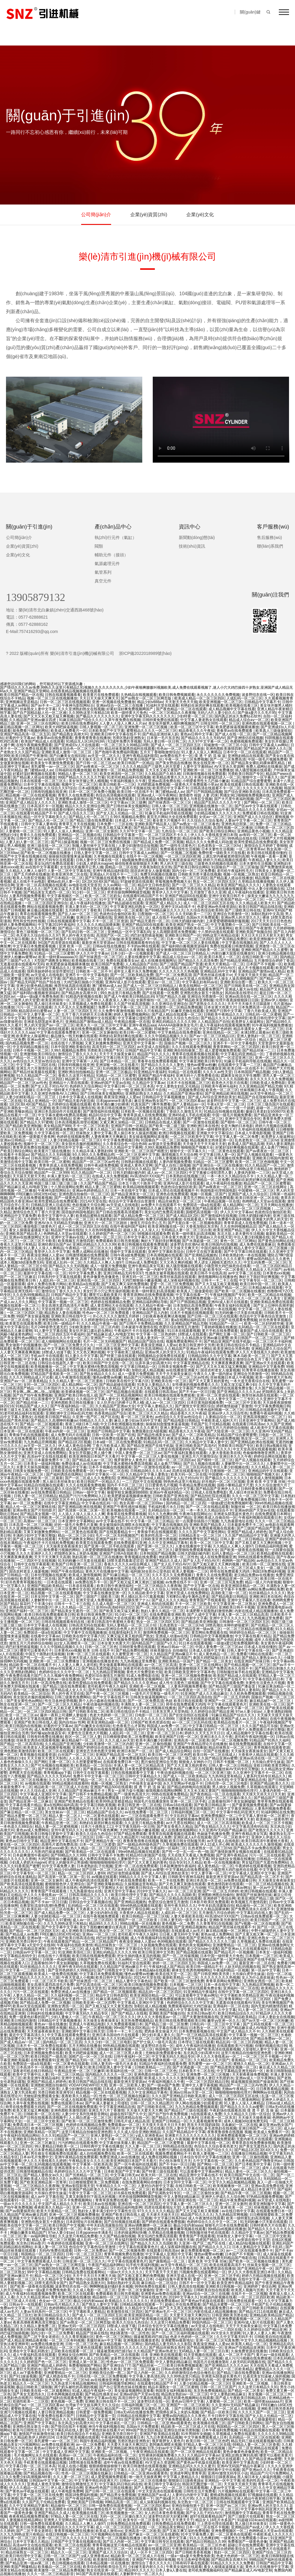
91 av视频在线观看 (35, 1783)
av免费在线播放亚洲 (209, 1068)
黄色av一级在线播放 (63, 1679)
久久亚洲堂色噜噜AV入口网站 (54, 1093)
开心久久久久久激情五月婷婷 (116, 1316)
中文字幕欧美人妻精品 (87, 2312)
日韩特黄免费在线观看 (160, 720)
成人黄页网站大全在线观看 (111, 1305)
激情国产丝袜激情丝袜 (254, 1895)
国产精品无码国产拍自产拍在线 (35, 982)
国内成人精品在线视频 (34, 1618)
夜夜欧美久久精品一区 (79, 2096)
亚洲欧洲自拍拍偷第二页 (182, 1050)
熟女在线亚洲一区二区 (211, 763)
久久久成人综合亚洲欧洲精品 (137, 2132)
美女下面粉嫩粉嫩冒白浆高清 (103, 1927)
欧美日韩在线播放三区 (115, 1108)
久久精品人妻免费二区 (38, 2326)
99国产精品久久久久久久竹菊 (81, 777)
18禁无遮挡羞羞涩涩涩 (125, 1561)
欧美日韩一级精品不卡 (61, 1323)
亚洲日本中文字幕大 (70, 2067)
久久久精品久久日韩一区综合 (233, 1040)
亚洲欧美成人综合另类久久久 (43, 2179)
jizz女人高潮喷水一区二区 (74, 1643)
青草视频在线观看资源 (272, 1747)
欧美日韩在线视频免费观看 (93, 1956)
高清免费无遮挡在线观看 (155, 1108)
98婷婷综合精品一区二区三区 (253, 1632)
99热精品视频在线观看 (121, 2046)
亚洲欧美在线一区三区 (132, 917)
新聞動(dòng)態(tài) (197, 537)
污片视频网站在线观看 (236, 2491)
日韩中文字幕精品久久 (52, 968)
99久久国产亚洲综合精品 (37, 2347)
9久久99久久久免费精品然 (93, 1155)
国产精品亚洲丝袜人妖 (160, 734)
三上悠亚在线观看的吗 (172, 1449)
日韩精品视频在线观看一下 (141, 2304)
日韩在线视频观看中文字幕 (68, 921)
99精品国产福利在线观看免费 (157, 2168)
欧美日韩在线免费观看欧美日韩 (50, 1614)
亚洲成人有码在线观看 (155, 1604)
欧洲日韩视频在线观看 (177, 1133)
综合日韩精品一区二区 (205, 1999)
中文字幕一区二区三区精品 (151, 1521)
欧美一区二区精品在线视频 (269, 1295)
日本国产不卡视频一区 (264, 964)
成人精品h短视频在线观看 (249, 2243)
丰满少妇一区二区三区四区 (184, 1399)
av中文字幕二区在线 (244, 1273)
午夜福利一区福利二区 (168, 1848)
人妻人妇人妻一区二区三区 (27, 842)
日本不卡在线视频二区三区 (188, 1083)
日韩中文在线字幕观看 (204, 1252)
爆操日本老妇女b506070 (265, 1111)
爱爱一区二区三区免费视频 (171, 1284)
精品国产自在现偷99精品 (257, 1097)
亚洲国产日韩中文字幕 (223, 1011)
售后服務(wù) (269, 537)
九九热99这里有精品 (224, 1776)
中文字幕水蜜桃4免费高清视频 (62, 1115)
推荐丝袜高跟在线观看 (72, 986)
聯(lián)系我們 (270, 546)
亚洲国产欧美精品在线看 (74, 1801)
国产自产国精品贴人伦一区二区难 (39, 713)
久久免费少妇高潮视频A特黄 (28, 2477)
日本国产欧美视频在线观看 (149, 2319)
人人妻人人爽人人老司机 (77, 1665)
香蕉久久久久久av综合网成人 (128, 1564)
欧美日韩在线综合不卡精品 (239, 1345)
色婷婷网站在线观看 (65, 2308)
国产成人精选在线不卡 (57, 2376)
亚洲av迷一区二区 (41, 1938)
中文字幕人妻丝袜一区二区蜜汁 (263, 1816)
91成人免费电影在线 (142, 1676)
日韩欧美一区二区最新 (45, 1478)
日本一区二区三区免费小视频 (92, 792)
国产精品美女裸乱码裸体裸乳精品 (258, 763)
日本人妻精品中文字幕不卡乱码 (257, 2247)
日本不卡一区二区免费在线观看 (41, 2046)
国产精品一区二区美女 (27, 1057)
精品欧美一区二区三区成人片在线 (92, 1079)
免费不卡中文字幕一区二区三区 (123, 1007)
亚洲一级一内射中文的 (154, 1269)
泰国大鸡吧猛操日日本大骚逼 (216, 1658)
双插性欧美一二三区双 (56, 1410)
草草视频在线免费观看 (232, 1158)
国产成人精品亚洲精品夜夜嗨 (23, 2340)
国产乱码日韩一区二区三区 (83, 932)
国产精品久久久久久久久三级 (211, 1941)
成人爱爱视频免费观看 (222, 1050)
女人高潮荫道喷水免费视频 (174, 932)
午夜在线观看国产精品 (61, 1941)
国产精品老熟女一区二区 (153, 828)
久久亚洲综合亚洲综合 (169, 1004)
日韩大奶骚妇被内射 (187, 921)
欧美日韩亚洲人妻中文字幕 (110, 2067)
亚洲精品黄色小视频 (253, 831)
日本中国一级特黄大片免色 (57, 1090)
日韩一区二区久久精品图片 (117, 1837)
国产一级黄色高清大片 (72, 1198)
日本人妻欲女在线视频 (276, 2017)
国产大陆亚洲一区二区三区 (75, 899)
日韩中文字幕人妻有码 (39, 824)
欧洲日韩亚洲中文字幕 (42, 978)
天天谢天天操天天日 (162, 2214)
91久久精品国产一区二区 (36, 1075)
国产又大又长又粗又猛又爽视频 (48, 716)
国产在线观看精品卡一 (117, 1532)
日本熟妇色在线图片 (61, 2010)
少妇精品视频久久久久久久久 (217, 813)
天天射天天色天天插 (181, 702)
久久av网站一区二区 (119, 885)
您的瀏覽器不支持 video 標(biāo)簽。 (221, 420)
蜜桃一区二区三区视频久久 (173, 1129)
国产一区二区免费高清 (228, 759)
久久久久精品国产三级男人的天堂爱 (151, 766)
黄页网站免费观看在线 (209, 1632)
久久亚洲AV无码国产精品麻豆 (222, 1830)
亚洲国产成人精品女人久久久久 (30, 802)
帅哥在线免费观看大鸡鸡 (230, 1571)
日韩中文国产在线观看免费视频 (232, 1320)
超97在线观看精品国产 (208, 2516)
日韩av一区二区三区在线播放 (143, 2480)
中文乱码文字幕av (184, 1816)
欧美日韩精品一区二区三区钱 (129, 1658)
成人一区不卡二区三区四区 (151, 2552)
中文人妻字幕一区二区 (41, 1014)
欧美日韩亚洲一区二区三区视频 (34, 1428)
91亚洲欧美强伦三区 (74, 1952)
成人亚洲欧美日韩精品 (53, 1119)
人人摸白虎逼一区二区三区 (90, 2117)
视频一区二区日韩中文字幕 (135, 1248)
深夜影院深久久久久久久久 (125, 2347)
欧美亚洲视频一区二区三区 (220, 702)
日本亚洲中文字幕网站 (257, 1420)
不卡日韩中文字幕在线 (225, 2416)
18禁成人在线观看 (192, 1334)
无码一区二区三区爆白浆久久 (228, 1798)
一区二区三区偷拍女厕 (201, 2193)
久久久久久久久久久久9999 (156, 1579)
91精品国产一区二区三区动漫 (153, 1057)
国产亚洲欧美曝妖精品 (104, 1884)
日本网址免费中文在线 (72, 1589)
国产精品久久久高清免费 (198, 960)
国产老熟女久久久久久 (207, 1004)
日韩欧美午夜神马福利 (219, 1086)
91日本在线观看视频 (183, 1331)
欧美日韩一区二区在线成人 (214, 1755)
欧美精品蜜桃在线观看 (94, 1216)
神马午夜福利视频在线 (106, 2426)
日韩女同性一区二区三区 (220, 723)
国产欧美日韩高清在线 (76, 1938)
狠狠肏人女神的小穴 (195, 1762)
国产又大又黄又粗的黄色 (208, 1381)
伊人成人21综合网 (93, 2358)
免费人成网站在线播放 (264, 766)
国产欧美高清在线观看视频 (21, 1884)
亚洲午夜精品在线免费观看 (76, 2157)
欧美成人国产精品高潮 (246, 1144)
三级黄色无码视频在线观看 (215, 863)
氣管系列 (103, 572)
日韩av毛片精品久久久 (177, 1410)
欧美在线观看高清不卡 (227, 2265)
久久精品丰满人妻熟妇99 (92, 1151)
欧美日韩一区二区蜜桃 (137, 1032)
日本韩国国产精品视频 (252, 1072)
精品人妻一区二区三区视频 (53, 2240)
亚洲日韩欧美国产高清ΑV (195, 1446)
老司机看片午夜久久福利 (107, 1686)
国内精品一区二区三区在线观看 (83, 838)
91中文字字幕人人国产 (117, 899)
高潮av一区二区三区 (39, 1521)
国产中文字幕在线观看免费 (221, 1683)
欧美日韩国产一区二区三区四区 (256, 1338)
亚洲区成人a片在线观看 (192, 1837)
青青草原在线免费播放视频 (253, 2143)
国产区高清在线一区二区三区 (99, 1985)
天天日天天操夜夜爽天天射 (232, 1819)
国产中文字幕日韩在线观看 (245, 1252)
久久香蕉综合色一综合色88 (124, 1144)
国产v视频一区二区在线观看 (257, 1923)
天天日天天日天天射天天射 (262, 935)
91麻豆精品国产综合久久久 (80, 720)
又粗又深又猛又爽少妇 (238, 1384)
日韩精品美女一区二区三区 (200, 1535)
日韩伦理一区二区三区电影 (226, 1783)
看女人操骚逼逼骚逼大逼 (29, 1230)
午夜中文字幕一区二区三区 (90, 2193)
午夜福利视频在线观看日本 (260, 1517)
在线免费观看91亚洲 (130, 1543)
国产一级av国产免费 (163, 2085)
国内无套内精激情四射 (269, 2006)
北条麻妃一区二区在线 (239, 2125)
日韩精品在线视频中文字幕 (138, 2416)
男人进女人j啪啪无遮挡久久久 (218, 1262)
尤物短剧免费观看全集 (163, 2053)
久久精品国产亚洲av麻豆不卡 (173, 1654)
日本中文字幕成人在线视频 (80, 1097)
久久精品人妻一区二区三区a (126, 1898)
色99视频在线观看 (171, 1941)
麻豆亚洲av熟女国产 (150, 1101)
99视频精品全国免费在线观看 (162, 1356)
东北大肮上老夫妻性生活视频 (240, 1234)
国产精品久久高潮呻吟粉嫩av (54, 1420)
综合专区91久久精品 (133, 1169)
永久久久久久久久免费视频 (218, 695)
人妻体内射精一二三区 (252, 1172)
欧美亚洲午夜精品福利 (41, 2078)
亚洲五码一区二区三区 (140, 1277)
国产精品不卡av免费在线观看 (256, 1848)
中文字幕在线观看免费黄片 (58, 1032)
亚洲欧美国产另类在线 (183, 889)
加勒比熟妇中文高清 (267, 914)
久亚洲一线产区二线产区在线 (28, 899)
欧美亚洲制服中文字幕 (267, 939)
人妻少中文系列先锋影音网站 (84, 2114)
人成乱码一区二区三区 (244, 698)
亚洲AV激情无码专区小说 (228, 2473)
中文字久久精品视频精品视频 (231, 2182)
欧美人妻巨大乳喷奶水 (216, 2078)
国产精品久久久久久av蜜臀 (242, 2107)
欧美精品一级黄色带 (272, 1819)
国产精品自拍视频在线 (135, 2010)
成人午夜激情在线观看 (72, 1377)
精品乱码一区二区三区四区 (159, 1992)
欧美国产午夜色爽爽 (101, 1830)
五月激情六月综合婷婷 (217, 1913)
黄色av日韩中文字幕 (196, 734)
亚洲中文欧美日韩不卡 (226, 896)
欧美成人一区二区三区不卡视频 (267, 1823)
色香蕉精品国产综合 (110, 1413)
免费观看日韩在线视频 (260, 813)
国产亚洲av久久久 (256, 2470)
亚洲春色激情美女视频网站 (141, 1679)
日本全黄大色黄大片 (220, 1007)
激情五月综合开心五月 (148, 1223)
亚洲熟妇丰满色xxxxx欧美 (47, 1848)
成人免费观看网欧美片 (147, 1438)
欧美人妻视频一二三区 (190, 1571)
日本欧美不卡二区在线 (196, 2071)
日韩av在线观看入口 (63, 1668)
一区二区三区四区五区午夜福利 (59, 1334)
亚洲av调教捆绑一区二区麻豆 (147, 2225)
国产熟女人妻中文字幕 (100, 2304)
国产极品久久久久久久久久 (97, 716)
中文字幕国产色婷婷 (215, 1029)
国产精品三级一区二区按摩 (166, 2024)
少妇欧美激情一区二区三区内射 (94, 1327)
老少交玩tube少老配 (203, 1949)
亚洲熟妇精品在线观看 (246, 756)
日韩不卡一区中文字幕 (197, 2283)
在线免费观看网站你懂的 (141, 2182)
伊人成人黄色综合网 (74, 1446)
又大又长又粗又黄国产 (163, 770)
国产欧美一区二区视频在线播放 (46, 853)
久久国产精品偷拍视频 (117, 2236)
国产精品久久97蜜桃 (36, 1122)
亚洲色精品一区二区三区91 (48, 1018)
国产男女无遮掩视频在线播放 (183, 1747)
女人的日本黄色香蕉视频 (164, 2513)
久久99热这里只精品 (183, 2376)
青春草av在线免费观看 (235, 731)
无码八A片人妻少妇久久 (216, 713)
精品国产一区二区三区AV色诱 (243, 2085)
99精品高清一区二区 (211, 1499)
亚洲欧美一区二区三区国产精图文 (141, 1151)
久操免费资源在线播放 (217, 2268)
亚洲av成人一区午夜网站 (157, 795)
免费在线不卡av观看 (140, 1287)
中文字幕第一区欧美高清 (92, 2164)
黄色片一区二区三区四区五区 (120, 989)
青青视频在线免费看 (140, 1557)
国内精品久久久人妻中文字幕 (185, 1859)
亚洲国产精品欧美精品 (45, 1586)
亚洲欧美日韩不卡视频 (237, 1607)
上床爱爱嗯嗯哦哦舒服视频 (227, 921)
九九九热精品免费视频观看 (196, 2107)
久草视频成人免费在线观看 (90, 1004)
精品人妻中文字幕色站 (134, 1981)
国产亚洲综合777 (116, 2365)
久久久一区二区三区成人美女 (258, 1298)
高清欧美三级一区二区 (229, 1593)
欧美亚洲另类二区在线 (69, 874)
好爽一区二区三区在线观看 (88, 1654)
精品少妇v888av (150, 702)
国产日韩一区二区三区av (96, 763)
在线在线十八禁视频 (67, 1043)
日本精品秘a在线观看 (265, 1287)
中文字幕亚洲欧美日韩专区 (200, 1061)
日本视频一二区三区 (261, 1956)
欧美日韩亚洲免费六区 (95, 1614)
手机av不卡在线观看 (47, 1356)
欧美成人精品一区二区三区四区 (199, 698)
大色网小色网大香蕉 (229, 1938)
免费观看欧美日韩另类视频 (117, 1241)
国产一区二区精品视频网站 (120, 1395)
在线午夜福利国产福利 (128, 1226)
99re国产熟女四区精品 (131, 2028)
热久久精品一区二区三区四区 (93, 1848)
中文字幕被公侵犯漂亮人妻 (139, 1018)
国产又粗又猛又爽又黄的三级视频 (137, 1582)
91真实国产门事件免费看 (151, 1104)
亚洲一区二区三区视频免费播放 (186, 1676)
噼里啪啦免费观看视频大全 (196, 1550)
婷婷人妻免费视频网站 (18, 925)
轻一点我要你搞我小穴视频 (197, 1521)
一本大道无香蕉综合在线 (250, 1381)
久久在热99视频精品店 (238, 1226)
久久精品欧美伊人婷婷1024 (226, 2038)
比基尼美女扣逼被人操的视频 (266, 2376)
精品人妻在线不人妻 (84, 2448)
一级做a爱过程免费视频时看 (230, 1503)
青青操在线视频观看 (119, 1040)
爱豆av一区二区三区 (163, 982)
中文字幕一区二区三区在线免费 (38, 2495)
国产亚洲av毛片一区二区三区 (168, 2312)
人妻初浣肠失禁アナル (131, 1600)
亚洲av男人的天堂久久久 (241, 917)
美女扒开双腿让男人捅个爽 (91, 1453)
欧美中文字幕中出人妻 (56, 1216)
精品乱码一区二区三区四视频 (248, 1208)
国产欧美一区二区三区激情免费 (179, 1981)
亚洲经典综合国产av (25, 759)
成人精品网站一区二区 (240, 1205)
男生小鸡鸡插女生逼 (189, 1269)
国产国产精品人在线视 (129, 2013)
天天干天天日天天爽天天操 (94, 2276)
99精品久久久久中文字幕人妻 (142, 1877)
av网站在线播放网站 (85, 2179)
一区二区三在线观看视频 (188, 2488)
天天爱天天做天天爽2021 (190, 2315)
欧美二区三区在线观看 (56, 1751)
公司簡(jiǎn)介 (96, 214)
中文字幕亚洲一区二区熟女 (234, 1604)
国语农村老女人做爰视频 (150, 871)
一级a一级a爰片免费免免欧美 (39, 996)
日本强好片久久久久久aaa (64, 1388)
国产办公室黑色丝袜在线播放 (122, 2387)
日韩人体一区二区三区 (169, 806)
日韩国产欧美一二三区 (95, 1959)
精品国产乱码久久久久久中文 (218, 802)
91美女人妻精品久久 (153, 1384)
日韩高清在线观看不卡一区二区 (215, 788)
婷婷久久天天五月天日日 (204, 1733)
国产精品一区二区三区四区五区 (34, 1931)
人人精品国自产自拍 (141, 964)
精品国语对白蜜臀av (35, 1011)
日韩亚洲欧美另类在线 (230, 2315)
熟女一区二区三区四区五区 (214, 881)
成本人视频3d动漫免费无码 (21, 1262)
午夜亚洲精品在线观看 (151, 2452)
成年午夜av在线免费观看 (123, 2462)
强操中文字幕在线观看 (128, 1252)
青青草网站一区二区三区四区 (236, 1047)
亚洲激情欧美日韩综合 (128, 838)
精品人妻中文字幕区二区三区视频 (261, 1248)
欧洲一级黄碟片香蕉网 (37, 1137)
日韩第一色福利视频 (59, 1959)
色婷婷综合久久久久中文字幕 (190, 2002)
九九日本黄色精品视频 (184, 1729)
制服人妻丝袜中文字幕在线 (94, 845)
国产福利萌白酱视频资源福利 (184, 946)
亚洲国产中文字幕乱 (39, 2423)
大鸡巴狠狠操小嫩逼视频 (141, 1280)
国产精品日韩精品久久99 (206, 2541)
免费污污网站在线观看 (176, 2150)
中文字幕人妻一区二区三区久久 (188, 2204)
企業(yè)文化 (200, 214)
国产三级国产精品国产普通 (181, 964)
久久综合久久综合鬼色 (205, 820)
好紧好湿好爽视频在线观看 (34, 774)
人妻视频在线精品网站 (24, 2520)
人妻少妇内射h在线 (102, 1913)
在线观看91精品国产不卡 (36, 813)
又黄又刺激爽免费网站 (103, 1043)
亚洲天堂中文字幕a (119, 1891)
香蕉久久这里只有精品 (76, 1075)
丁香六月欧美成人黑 (259, 1011)
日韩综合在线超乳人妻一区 (59, 1363)
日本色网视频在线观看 (65, 2394)
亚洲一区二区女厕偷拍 (100, 1032)
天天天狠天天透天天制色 (46, 1758)
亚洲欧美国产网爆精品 (18, 2567)
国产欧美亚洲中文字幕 (48, 2189)
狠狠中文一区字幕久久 (260, 777)
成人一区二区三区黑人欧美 (121, 2053)
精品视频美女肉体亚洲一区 (211, 1140)
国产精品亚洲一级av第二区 (199, 1629)
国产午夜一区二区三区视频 (108, 1693)
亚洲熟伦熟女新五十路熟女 (201, 993)
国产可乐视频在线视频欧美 (52, 1765)
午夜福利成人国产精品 (166, 1967)
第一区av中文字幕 (267, 1888)
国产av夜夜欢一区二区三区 (98, 766)
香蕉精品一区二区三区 (79, 1180)
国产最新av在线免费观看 (103, 1769)
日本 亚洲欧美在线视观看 (161, 2355)
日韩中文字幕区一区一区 (36, 838)
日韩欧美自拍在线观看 (211, 2290)
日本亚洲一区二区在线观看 (21, 1431)
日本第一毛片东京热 (163, 738)
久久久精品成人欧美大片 (255, 903)
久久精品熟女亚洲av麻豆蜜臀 (205, 1338)
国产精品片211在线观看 (258, 2312)
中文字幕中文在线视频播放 (173, 810)
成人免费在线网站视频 (159, 2157)
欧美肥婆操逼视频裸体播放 (237, 727)
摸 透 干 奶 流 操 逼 (210, 756)
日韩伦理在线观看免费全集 (230, 1388)
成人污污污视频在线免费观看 (248, 2358)
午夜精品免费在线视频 (145, 878)
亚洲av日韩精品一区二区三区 (24, 1140)
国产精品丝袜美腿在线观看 (34, 1072)
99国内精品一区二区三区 (212, 2322)
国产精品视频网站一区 (205, 2347)
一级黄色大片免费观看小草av (194, 784)
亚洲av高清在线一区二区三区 (248, 996)
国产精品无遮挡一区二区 (150, 921)
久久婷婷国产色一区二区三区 (112, 1234)
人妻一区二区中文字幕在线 (68, 871)
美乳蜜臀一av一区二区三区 (52, 766)
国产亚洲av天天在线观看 (265, 1363)
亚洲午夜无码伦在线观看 (78, 1967)
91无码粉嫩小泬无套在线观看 (238, 1313)
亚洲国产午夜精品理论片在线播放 (200, 1744)
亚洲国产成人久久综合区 (253, 817)
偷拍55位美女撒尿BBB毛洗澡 (146, 2258)
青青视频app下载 (57, 1773)
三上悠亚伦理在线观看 (215, 2524)
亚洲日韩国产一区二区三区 (260, 2128)
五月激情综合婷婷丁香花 (33, 799)
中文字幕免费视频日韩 (121, 1140)
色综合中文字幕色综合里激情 (132, 1201)
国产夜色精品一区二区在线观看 (181, 709)
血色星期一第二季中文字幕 (68, 828)
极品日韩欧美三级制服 (90, 2049)
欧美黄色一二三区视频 (134, 2218)
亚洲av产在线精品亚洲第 (127, 1119)
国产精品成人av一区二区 (92, 1460)
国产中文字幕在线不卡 (110, 1697)
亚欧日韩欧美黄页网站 (271, 1765)
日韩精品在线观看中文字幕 (267, 1410)
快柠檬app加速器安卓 (48, 1733)
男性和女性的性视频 (29, 921)
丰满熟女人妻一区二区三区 (142, 1704)
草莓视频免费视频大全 (173, 881)
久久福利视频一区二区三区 (72, 1995)
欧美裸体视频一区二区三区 (83, 1392)
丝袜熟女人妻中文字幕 (38, 709)
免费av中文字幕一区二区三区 (239, 1708)
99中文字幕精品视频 (161, 989)
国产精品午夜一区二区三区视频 (245, 2193)
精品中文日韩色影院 (153, 885)
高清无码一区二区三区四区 (113, 1047)
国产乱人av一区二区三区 (78, 914)
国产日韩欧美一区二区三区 (268, 1334)
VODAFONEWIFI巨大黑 (88, 2085)
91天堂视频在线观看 (200, 2355)
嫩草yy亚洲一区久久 (223, 2020)
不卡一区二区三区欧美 (91, 1126)
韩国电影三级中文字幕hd (175, 2049)
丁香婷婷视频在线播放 (219, 1327)
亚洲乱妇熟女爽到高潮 (239, 2455)
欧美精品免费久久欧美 (103, 2369)
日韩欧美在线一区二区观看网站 (208, 928)
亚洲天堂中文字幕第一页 (142, 1043)
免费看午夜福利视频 (234, 1219)
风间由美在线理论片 (241, 993)
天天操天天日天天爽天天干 (99, 759)
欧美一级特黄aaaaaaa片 (58, 957)
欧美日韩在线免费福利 (79, 723)
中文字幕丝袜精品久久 (243, 2179)
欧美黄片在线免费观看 (101, 695)
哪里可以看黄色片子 (36, 1650)
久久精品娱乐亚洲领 (16, 2028)
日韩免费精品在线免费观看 (128, 2524)
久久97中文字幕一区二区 (208, 741)
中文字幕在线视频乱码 (240, 943)
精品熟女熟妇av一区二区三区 (184, 2394)
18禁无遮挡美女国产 (50, 2283)
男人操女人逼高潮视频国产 (235, 978)
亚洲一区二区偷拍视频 (153, 1744)
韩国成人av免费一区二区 (167, 1726)
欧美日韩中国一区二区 (258, 1284)
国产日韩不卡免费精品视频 (140, 1323)
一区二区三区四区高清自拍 (189, 1697)
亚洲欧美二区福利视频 (113, 2168)
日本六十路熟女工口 (97, 1826)
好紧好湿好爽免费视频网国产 (130, 709)
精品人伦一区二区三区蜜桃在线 (30, 1507)
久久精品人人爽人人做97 (25, 871)
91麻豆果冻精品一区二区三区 (119, 1999)
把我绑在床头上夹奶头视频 (75, 1553)
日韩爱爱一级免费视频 (99, 1489)
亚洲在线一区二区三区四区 (98, 1280)
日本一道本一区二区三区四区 (190, 939)
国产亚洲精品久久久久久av (238, 1392)
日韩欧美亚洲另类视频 (159, 1539)
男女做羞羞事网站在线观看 (120, 1665)
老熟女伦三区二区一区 (114, 2549)
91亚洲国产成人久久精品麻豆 (204, 1693)
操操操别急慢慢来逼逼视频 (70, 856)
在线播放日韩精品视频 (87, 1158)
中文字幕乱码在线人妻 (254, 1913)
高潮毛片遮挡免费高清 (59, 1844)
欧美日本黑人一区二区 (222, 957)
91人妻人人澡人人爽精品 (201, 752)
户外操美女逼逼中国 (145, 1783)
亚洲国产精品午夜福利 (156, 1075)
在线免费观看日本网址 (273, 1514)
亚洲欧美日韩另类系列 (275, 2409)
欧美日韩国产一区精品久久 (98, 1481)
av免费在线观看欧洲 (57, 2444)
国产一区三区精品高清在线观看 (176, 1898)
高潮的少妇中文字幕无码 (144, 1729)
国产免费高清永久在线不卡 (230, 1668)
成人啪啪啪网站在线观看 (61, 1341)
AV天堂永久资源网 (229, 766)
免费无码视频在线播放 (158, 874)
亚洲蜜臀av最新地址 (71, 799)
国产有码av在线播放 (47, 1169)
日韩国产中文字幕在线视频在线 (76, 2541)
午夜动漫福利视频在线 (101, 1704)
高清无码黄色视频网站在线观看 (188, 2398)
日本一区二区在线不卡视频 (207, 2527)
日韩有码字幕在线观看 (190, 2563)
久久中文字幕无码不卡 (234, 2337)
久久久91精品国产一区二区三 (129, 2038)
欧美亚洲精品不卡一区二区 (142, 939)
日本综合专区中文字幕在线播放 (205, 2157)
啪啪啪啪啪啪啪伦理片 (239, 1790)
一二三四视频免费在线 (186, 1090)
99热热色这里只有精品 (181, 1481)
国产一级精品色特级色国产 (138, 1844)
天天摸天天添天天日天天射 (263, 1794)
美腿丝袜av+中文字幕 (104, 2340)
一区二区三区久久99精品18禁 (125, 745)
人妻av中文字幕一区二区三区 (248, 820)
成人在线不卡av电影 (29, 881)
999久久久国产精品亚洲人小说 (172, 968)
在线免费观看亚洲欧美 (167, 1614)
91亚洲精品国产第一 (210, 1959)
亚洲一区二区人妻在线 (31, 2470)
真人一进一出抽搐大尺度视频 (196, 2089)
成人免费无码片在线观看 (70, 1435)
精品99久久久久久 (103, 1923)
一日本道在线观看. (58, 1582)
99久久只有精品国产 (152, 1011)
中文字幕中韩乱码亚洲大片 (237, 1812)
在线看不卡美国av (14, 1155)
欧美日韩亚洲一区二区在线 (257, 1198)
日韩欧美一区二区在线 (41, 2114)
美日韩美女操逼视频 (168, 1949)
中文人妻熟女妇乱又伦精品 (177, 1086)
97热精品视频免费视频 (264, 2197)
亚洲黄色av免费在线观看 (161, 2294)
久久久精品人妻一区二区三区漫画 (76, 1381)
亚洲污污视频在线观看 (18, 2412)
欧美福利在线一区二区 (124, 2071)
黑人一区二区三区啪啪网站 (200, 2100)
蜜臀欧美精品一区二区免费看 (34, 2409)
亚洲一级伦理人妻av (89, 1119)
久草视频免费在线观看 (180, 1844)
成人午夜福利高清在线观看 (86, 1880)
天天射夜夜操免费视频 (250, 2074)
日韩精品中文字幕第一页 (122, 835)
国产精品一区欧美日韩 (218, 2412)
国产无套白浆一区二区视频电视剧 (195, 1223)
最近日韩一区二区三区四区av (171, 1460)
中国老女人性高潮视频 (160, 2358)
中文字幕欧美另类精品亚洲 (68, 1349)
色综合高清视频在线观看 (115, 795)
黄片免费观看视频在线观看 (213, 1528)
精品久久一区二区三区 (31, 2383)
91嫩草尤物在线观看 (187, 1011)
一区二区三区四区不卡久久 (166, 835)
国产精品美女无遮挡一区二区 (46, 892)
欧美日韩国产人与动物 (188, 1888)
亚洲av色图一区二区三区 (47, 1040)
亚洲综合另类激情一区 (231, 914)
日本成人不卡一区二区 (133, 820)
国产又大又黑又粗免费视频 (180, 2308)
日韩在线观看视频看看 (63, 695)
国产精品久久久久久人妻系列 (175, 2117)
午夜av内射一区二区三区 (65, 1431)
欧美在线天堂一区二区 (173, 1974)
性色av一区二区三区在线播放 (180, 748)
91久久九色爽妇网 (162, 1514)
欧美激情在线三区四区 (125, 2312)
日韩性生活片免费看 (199, 2491)
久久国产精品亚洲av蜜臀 (217, 1758)
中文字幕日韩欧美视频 (98, 1805)
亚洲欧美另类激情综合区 (229, 1920)
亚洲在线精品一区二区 (220, 1032)
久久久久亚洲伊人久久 (34, 1553)
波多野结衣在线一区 (258, 695)
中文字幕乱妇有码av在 (200, 982)
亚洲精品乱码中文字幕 (218, 971)
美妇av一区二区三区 (133, 810)
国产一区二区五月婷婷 (231, 1697)
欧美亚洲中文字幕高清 (240, 2462)
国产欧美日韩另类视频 (27, 2527)
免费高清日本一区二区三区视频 (38, 2125)
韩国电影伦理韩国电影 (218, 1190)
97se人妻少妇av (248, 1711)
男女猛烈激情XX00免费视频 (137, 2240)
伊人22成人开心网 (214, 1844)
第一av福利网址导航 (39, 2236)
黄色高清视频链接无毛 (31, 1837)
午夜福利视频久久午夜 (128, 781)
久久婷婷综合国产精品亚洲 (212, 1711)
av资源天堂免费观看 (164, 1144)
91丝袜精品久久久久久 (267, 1593)
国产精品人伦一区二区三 (88, 817)
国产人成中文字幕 (201, 1614)
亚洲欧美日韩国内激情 (270, 1158)
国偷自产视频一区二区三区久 (187, 1043)
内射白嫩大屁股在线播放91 (233, 953)
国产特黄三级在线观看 (118, 1356)
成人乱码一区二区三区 (95, 2240)
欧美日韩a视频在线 (271, 1446)
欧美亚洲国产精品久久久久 (238, 885)
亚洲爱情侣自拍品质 (130, 968)
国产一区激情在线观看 (201, 1122)
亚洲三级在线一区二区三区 (48, 845)
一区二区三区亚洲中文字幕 (137, 1155)
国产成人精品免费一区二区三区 (139, 1216)
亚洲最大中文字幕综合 (214, 1133)
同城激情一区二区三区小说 (225, 745)
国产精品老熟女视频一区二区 (233, 2067)
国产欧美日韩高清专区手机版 (178, 2038)
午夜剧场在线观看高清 (227, 2110)
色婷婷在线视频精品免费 (110, 1302)
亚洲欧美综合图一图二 (238, 982)
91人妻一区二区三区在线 (258, 2010)
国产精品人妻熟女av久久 (262, 1658)
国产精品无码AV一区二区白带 (51, 849)
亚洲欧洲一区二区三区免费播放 (208, 770)
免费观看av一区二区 (124, 2125)
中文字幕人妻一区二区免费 (237, 1137)
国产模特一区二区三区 (238, 1122)
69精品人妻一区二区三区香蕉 (255, 2444)
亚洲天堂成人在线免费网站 (44, 1453)
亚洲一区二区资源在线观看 (218, 1395)
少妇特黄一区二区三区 (195, 716)
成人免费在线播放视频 (163, 928)
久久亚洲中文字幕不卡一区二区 (258, 1773)
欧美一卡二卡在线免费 (166, 1880)
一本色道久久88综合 (16, 1826)
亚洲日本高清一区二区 (204, 1880)
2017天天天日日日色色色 (271, 921)
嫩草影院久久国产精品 (173, 1517)
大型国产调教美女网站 (52, 960)
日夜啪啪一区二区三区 (155, 914)
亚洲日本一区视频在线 (94, 917)
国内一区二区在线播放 (31, 1690)
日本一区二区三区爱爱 (97, 1844)
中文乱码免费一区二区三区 (265, 1262)
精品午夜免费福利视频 (237, 2200)
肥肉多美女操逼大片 (160, 2031)
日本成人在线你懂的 (260, 1647)
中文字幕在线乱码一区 (99, 1503)
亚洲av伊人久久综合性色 (228, 1413)
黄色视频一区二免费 (178, 1923)
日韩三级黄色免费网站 (72, 1697)
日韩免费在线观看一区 (244, 2301)
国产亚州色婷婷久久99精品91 (72, 1970)
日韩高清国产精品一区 (49, 1158)
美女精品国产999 (19, 1119)
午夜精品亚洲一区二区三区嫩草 (79, 2071)
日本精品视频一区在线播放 (107, 2563)
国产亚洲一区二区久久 (155, 1546)
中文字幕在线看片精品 (253, 1636)
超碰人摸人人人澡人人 (141, 1230)
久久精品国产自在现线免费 (35, 989)
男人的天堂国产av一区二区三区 (49, 1025)
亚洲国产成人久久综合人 (85, 1359)
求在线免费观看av (164, 2301)
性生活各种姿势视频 (61, 1701)
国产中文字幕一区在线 (201, 1586)
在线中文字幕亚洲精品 (62, 1503)
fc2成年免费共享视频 (124, 741)
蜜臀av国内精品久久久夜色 (268, 1259)
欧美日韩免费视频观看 (177, 695)
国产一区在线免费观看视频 (30, 1198)
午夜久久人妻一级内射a (212, 1374)
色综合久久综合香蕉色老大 (215, 2146)
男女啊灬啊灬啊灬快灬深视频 (128, 1029)
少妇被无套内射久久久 (146, 2567)
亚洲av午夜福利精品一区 (169, 1492)
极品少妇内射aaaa (188, 2225)
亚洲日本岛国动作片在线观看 (57, 1111)
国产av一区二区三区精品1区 (212, 1036)
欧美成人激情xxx (109, 2531)
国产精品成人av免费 (21, 1934)
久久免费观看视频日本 (125, 2024)
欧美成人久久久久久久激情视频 (256, 1844)
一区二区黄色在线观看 (226, 1151)
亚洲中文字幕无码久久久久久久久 (148, 716)
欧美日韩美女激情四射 (197, 1057)
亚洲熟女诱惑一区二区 (261, 1981)
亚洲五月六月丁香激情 (106, 2110)
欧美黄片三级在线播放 (52, 1151)
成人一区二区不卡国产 (236, 2355)
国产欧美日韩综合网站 (217, 831)
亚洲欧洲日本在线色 (203, 1126)
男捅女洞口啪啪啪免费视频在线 (245, 795)
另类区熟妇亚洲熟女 (128, 738)
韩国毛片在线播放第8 (151, 1801)
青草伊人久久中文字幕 (170, 892)
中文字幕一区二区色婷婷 (156, 1334)
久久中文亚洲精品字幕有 (168, 1543)
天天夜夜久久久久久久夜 (95, 1909)
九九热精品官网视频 (40, 1442)
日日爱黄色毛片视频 (161, 1485)
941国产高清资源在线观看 (59, 943)
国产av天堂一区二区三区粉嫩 (50, 917)
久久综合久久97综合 (60, 788)
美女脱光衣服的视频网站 (81, 1144)
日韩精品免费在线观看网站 (83, 2272)
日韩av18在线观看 (177, 1805)
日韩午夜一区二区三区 (65, 1949)
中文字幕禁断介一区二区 (230, 925)
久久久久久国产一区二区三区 (261, 2412)
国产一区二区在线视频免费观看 (94, 1798)
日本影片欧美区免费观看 (209, 1902)
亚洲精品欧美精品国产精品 (271, 2315)
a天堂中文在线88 (41, 1945)
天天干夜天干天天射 (161, 2272)
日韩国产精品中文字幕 (143, 1050)
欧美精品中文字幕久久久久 (174, 1259)
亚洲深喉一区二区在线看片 (117, 1065)
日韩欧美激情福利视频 (96, 1528)
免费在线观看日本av (29, 1349)
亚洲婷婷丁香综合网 (219, 1898)
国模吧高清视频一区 (202, 1212)
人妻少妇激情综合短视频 (138, 845)
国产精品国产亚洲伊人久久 (265, 748)
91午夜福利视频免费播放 (272, 1025)
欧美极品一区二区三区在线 (121, 928)
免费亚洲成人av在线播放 (71, 1992)
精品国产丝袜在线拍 (67, 1230)
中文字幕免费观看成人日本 (38, 2261)
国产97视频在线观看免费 (105, 878)
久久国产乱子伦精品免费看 (43, 2502)
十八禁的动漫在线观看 (216, 932)
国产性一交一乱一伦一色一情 (104, 1090)
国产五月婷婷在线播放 (32, 874)
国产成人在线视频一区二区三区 (166, 1068)
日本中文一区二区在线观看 (244, 752)
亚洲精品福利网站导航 (150, 1302)
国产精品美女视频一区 (38, 1514)
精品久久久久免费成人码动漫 (209, 842)
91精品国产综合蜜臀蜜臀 (251, 781)
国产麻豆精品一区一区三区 (21, 1812)
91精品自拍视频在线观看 (223, 1111)
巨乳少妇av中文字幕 (164, 2448)
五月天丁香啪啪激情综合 (159, 752)
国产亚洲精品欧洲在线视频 (226, 1093)
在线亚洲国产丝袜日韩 (252, 1661)
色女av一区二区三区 (55, 2301)
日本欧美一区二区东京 (218, 2117)
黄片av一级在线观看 (272, 2355)
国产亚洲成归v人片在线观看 (76, 745)
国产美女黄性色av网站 (18, 1338)
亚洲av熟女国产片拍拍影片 (34, 1510)
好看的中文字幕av (19, 738)
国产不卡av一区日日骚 (197, 1392)
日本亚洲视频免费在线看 (43, 2053)
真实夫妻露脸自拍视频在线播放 (97, 1729)
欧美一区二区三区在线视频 (124, 2060)
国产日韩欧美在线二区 (87, 1711)
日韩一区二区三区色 (101, 1647)
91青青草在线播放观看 (260, 1370)
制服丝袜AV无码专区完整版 (237, 1769)
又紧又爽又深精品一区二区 (121, 1122)
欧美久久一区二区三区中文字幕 (101, 1025)
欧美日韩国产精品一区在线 (21, 695)
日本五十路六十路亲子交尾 (139, 1183)
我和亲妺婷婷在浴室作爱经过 (50, 971)
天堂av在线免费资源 (164, 838)
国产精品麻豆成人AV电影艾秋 (24, 1187)
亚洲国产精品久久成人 (139, 1410)
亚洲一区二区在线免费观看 (136, 1866)
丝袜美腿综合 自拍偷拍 (168, 1650)
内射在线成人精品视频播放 (256, 1611)
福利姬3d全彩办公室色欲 (150, 1571)
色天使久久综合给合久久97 (38, 935)
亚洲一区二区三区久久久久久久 (63, 2538)
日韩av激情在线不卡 (99, 2509)
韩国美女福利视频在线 (173, 2391)
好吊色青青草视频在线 (23, 1582)
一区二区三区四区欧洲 (182, 856)
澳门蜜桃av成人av (38, 770)
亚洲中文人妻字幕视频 (199, 2085)
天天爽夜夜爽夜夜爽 (227, 1363)
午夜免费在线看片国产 (23, 1676)
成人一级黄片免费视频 (108, 1266)
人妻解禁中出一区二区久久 (242, 1464)
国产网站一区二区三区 (262, 802)
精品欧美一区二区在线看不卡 (32, 1665)
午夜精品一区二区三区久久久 (88, 1248)
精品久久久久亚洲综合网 (85, 806)
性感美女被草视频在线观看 (166, 1273)
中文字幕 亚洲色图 (49, 1449)
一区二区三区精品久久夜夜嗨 (172, 713)
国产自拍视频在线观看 (122, 2222)
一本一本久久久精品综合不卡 (231, 1176)
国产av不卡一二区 (45, 705)
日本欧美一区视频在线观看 (142, 1111)
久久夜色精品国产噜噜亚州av (258, 2161)
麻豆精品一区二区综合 (159, 2283)
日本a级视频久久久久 (95, 788)
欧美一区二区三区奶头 (103, 896)
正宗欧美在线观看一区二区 (73, 2351)
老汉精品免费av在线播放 (254, 1575)
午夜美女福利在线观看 (232, 1305)
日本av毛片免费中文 (36, 2157)
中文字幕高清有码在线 (250, 1826)
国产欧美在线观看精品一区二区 (108, 1269)
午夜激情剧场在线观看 (190, 2549)
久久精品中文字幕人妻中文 (97, 1399)
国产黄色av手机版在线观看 (202, 2301)
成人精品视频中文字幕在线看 (231, 709)
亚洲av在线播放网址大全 (29, 1237)
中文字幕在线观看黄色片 (227, 1704)
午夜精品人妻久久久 (264, 860)
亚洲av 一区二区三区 (99, 1934)
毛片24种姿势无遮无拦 (49, 1327)
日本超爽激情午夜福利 (31, 1855)
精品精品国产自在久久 (105, 1812)
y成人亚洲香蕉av (149, 2135)
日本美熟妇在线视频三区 (185, 1176)
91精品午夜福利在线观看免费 (209, 1352)
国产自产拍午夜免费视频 (32, 1395)
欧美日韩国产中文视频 (66, 2225)
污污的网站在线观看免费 (77, 2143)
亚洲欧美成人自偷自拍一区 (215, 1517)
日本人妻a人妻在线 (170, 2570)
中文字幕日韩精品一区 (138, 1367)
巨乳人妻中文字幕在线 (184, 2128)
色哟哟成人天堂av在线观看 (263, 1201)
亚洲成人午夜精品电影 (87, 2024)
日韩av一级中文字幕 (88, 1492)
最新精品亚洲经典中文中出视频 (214, 2470)
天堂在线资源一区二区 (59, 1309)
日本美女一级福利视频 (41, 1464)
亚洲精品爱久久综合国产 (271, 1349)
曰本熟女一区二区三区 (207, 2028)
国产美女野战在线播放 (173, 763)
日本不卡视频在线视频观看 (191, 1313)
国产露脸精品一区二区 (167, 2261)
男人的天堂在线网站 (174, 1287)
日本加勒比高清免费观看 (193, 1305)
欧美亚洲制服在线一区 (166, 1226)
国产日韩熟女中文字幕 (190, 1040)
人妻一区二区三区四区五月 (74, 1011)
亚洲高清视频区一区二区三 (264, 1417)
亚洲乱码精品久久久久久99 (173, 1022)
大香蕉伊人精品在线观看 (258, 1755)
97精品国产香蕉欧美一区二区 (54, 1374)
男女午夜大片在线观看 (45, 2038)
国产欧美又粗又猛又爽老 (111, 828)
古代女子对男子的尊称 (134, 2268)
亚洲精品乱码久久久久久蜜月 (221, 1259)
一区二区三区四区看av (187, 1101)
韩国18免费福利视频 (199, 1568)
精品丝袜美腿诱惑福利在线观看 (130, 748)
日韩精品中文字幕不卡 (262, 702)
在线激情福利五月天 (124, 1632)
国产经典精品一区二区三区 (135, 1499)
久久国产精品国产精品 (98, 1183)
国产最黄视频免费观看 (250, 1805)
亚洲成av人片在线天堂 (214, 1237)
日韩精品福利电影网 (271, 1546)
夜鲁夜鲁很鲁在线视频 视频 (145, 1841)
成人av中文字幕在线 (47, 2197)
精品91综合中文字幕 (105, 1115)
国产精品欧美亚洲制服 (196, 1000)
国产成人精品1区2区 (182, 1216)
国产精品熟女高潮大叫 (70, 734)
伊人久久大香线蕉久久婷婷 (257, 1352)
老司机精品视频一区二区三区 (148, 2380)
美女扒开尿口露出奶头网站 (90, 1331)
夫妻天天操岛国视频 (32, 1467)
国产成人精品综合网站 (173, 1751)
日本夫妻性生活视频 (217, 849)
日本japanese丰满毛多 (114, 1101)
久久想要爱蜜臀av (86, 1762)
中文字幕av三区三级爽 (128, 802)
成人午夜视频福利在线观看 (151, 1938)
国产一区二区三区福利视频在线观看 (180, 2333)
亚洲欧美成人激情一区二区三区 (67, 752)
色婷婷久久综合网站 (85, 1086)
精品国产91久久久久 (153, 1054)
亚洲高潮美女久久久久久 (74, 2168)
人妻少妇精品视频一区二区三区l (75, 1140)
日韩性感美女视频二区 (110, 1349)
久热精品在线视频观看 (139, 695)
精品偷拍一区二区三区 (254, 1905)
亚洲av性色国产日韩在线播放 (108, 2488)
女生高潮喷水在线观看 (97, 1309)
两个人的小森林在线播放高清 (102, 1701)
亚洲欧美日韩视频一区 (223, 2286)
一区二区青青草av (250, 849)
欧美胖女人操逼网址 (248, 1022)
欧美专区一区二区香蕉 (225, 1269)
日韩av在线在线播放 (109, 946)
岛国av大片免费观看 (202, 917)
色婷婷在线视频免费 (73, 1137)
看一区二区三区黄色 (137, 1417)
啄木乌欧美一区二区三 (251, 1356)
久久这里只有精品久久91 (258, 2387)
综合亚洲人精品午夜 (213, 810)
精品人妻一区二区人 (65, 1816)
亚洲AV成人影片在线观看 (125, 982)
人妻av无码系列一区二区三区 (43, 2312)
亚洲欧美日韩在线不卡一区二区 (110, 2401)
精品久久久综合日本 (85, 1040)
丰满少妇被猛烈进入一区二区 (217, 777)
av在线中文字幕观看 (41, 867)
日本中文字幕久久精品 (141, 1237)
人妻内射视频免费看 (175, 1162)
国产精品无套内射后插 (76, 1101)
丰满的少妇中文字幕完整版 (34, 1535)
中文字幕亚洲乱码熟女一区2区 (134, 907)
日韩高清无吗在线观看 (87, 1625)
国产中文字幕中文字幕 (59, 1927)
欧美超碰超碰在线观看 (124, 1359)
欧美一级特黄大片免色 (129, 713)
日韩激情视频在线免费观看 (204, 774)
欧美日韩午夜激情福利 (115, 1586)
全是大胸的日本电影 (237, 1126)
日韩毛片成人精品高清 (131, 2121)
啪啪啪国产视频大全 (197, 1147)
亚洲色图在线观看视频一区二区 (267, 723)
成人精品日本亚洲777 (257, 2189)
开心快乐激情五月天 (175, 2161)
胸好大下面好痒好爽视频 (160, 1241)
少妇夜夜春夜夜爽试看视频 (22, 1208)
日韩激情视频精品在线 (34, 2171)
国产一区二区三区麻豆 (18, 1277)
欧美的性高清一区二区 (159, 1535)
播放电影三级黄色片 (39, 1226)
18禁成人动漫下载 (55, 1352)
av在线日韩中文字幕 (60, 759)
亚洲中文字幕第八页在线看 (248, 1600)
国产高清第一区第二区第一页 (81, 1510)
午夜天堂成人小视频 (77, 1977)
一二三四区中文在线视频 (141, 1481)
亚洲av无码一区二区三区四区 (81, 2326)
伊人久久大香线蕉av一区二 (45, 1895)
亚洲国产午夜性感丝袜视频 (124, 1507)
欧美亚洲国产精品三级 (231, 1230)
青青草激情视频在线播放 (70, 2297)
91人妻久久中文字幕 (81, 1356)
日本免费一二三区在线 (115, 824)
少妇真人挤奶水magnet (94, 863)
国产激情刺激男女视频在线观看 (235, 1852)
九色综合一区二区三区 (179, 831)
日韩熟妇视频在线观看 (139, 1162)
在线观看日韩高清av (160, 1392)
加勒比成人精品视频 (147, 1370)
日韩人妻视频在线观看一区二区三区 (183, 1158)
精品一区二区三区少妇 (76, 1535)
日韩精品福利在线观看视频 (27, 950)
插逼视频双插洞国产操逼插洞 (254, 2082)
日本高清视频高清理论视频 (76, 1122)
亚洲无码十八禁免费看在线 (197, 1075)
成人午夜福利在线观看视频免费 (224, 1025)
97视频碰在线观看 (262, 2495)
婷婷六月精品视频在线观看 (224, 860)
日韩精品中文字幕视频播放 (164, 1097)
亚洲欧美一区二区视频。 (92, 968)
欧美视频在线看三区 (242, 705)
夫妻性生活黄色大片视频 (265, 1683)
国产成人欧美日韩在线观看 (34, 1539)
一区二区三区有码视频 (66, 2340)
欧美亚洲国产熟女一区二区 (187, 925)
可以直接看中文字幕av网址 (52, 1399)
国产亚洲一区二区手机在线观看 (109, 1546)
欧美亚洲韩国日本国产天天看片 (94, 1456)
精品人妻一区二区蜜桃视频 (57, 1826)
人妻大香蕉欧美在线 (224, 1453)
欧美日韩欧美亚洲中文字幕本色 (189, 1672)
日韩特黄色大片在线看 (268, 2225)
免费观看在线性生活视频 (179, 849)
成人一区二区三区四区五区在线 (208, 903)
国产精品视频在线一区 (41, 2473)
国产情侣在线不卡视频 (69, 2426)
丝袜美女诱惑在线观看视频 (37, 1740)
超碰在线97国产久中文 (128, 2114)
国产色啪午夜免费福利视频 (116, 752)
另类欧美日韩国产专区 (246, 774)
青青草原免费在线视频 (31, 1147)
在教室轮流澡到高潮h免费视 (43, 1905)
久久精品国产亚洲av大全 (115, 1406)
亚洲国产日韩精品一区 (169, 2121)
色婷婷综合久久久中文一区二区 (63, 1338)
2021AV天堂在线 (93, 1201)
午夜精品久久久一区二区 (115, 2186)
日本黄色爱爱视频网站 (143, 1769)
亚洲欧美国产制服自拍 (253, 932)
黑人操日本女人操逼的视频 (135, 1133)
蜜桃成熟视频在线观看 (228, 2495)
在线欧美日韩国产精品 (52, 1417)
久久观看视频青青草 (205, 2121)
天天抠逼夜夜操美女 (43, 2031)
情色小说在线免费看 (92, 2279)
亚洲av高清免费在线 (164, 781)
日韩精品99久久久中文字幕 (209, 1356)
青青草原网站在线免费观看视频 (148, 1295)
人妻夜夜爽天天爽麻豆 (109, 1137)
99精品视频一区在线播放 (140, 1923)
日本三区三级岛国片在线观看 (270, 1104)
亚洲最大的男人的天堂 (270, 1219)
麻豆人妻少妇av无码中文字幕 (137, 1420)
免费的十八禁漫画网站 (242, 2100)
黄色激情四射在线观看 (225, 1884)
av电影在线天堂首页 (85, 885)
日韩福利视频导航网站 (117, 2383)
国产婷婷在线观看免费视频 (163, 2222)
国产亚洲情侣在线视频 (245, 738)
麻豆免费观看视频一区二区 (202, 2250)
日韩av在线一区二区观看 (123, 910)
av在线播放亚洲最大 (182, 1370)
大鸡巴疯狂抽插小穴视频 (83, 982)
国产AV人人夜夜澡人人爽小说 (110, 1000)
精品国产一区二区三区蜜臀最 (266, 1183)
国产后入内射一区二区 (145, 2373)
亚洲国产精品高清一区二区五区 (25, 734)
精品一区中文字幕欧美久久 (44, 817)
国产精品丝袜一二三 (258, 1050)
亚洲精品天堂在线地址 (143, 2459)
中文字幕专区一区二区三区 (128, 1259)
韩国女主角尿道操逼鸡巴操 (179, 860)
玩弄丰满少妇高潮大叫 (153, 1363)
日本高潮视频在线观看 (164, 1255)
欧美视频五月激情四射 (76, 1241)
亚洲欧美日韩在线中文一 (70, 1316)
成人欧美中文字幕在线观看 (271, 1428)
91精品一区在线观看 (184, 1072)
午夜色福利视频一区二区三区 (220, 1410)
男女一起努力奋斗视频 (125, 1790)
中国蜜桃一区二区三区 (256, 1190)
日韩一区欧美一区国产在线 (113, 1435)
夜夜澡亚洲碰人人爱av (122, 1097)
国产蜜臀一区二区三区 (205, 1119)
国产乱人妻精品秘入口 (87, 1640)
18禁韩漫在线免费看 (85, 2462)
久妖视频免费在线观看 (158, 1945)
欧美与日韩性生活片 (29, 2430)
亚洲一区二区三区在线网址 (37, 723)
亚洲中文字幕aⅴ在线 (67, 1237)
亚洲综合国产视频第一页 (123, 978)
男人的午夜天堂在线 (78, 935)
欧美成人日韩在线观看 (167, 1119)
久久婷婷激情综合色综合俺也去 (106, 1320)
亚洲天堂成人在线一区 (87, 1658)
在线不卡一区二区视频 (144, 856)
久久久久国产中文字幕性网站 (201, 1532)
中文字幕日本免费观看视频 (35, 946)
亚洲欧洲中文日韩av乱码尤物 (69, 1413)
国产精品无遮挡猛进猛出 (101, 1668)
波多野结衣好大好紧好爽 (168, 2516)
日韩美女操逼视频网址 (148, 1697)
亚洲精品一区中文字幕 (222, 2480)
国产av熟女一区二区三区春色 (196, 824)
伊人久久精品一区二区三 (74, 1607)
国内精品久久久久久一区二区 (108, 2074)
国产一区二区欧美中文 (231, 1837)
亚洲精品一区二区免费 (211, 1180)
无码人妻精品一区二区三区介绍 (132, 1625)
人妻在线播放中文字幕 (142, 957)
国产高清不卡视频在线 (133, 788)
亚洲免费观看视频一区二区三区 (242, 2135)
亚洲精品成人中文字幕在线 (176, 2010)
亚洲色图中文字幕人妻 (240, 2380)
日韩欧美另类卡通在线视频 (199, 874)
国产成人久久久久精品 (169, 1600)
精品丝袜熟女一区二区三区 (204, 838)
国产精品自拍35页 (14, 2128)
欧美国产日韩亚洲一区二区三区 (77, 1564)
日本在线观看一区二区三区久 (43, 781)
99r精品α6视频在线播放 (227, 2229)
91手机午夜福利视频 (142, 2265)
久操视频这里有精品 (140, 1884)
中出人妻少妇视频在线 (266, 889)
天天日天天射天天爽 (187, 2258)
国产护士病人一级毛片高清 (154, 2042)
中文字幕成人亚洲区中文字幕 (43, 1794)
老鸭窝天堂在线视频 (25, 1773)
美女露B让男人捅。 (156, 2409)
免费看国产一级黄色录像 (247, 2541)
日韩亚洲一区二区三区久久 (76, 2139)
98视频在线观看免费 (153, 1234)
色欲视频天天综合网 (88, 1205)
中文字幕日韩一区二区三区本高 (129, 1086)
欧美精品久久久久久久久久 (126, 2301)
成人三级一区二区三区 (62, 1269)
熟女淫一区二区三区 (257, 1438)
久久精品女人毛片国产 (264, 1269)
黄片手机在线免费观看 (220, 1331)
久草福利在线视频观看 (256, 1129)
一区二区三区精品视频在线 (266, 1884)
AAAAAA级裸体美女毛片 (178, 1025)
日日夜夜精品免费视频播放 (156, 799)
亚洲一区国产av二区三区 (226, 2506)
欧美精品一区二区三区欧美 (112, 1208)
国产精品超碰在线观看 (125, 903)
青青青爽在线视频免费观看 (213, 2139)
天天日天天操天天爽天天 (99, 698)
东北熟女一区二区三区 (195, 2502)
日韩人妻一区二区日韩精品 (35, 1496)
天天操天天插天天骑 (250, 975)
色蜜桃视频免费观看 (246, 741)
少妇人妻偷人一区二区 (69, 2017)
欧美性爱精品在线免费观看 (255, 842)
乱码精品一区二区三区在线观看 (263, 1327)
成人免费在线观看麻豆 (257, 1244)
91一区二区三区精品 (67, 2074)
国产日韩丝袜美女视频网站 (127, 806)
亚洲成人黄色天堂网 (136, 1165)
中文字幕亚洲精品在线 (191, 1363)
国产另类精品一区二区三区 (86, 2175)
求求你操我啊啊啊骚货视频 (128, 892)
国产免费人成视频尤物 (76, 1579)
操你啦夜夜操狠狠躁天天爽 (136, 863)
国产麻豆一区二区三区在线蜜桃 (153, 2534)
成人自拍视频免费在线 (155, 899)
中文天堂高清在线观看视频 (254, 1449)
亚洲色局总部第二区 (237, 824)
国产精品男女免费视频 (118, 2495)
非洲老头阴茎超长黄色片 (43, 1022)
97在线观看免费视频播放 (164, 1999)
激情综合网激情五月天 (79, 2484)
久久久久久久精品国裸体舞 (98, 925)
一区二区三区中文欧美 (243, 1402)
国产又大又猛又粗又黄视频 (216, 1284)
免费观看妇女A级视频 (149, 1431)
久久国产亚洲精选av (147, 889)
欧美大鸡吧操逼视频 (61, 727)
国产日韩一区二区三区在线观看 (212, 1316)
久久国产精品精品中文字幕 (246, 1535)
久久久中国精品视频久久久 (165, 1036)
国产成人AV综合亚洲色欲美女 (212, 1097)
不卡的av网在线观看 (143, 946)
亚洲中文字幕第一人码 (80, 1061)
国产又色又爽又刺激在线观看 (182, 1884)
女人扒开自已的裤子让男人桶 (120, 1402)
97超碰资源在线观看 (136, 881)
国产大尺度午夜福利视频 (234, 799)
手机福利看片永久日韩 (166, 1507)
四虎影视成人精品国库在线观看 (59, 1370)
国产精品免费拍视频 (132, 1650)
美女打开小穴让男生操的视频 (106, 1291)
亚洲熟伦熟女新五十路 (31, 2426)
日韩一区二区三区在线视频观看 (65, 702)
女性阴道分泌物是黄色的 (148, 2229)
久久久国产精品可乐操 (260, 1726)
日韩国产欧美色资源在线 (150, 1722)
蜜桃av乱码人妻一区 (63, 881)
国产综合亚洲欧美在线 (242, 792)
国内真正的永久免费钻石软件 (237, 716)
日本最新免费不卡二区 (52, 1460)
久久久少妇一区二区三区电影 (107, 2042)
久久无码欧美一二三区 (193, 914)
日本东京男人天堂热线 (170, 1711)
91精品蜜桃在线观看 (25, 2549)
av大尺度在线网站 (180, 1823)
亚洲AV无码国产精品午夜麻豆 (241, 2466)
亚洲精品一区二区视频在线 (79, 835)
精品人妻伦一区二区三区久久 (248, 2171)
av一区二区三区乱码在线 (191, 1467)
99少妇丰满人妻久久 (158, 2035)
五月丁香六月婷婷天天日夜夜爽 (86, 1014)
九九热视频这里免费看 (265, 1618)
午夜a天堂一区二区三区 (226, 1104)
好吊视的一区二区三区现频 (223, 1481)
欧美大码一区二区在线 (189, 1474)
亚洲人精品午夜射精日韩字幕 (256, 2498)
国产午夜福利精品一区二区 (71, 1406)
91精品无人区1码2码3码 (86, 741)
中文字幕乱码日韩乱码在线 (120, 2484)
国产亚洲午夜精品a (231, 1855)
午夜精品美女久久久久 (87, 2161)
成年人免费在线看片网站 (46, 1284)
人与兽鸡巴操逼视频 (47, 1852)
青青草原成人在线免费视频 (144, 1115)
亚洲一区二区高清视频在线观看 (41, 885)
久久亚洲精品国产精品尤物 (260, 1086)
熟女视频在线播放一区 (111, 889)
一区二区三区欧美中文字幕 (191, 1137)
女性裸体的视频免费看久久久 (195, 1384)
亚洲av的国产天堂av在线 (110, 1083)
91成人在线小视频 (72, 2466)
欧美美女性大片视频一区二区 (77, 1068)
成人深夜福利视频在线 (181, 1280)
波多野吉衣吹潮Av (184, 1244)
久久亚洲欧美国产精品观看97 (198, 1208)
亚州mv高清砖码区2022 (115, 1607)
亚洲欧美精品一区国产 (176, 1661)
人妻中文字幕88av (197, 766)
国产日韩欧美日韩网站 (106, 1690)
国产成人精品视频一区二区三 (164, 2470)
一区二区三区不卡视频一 (119, 1180)
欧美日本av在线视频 (25, 788)
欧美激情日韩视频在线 (111, 2559)
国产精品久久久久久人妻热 (163, 1065)
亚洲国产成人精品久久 (163, 903)
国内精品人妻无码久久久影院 (160, 1298)
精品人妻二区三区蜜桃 (103, 1187)
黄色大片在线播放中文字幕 (106, 1571)
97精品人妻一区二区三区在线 (206, 2444)
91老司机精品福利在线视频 (128, 777)
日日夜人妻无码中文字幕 (179, 1934)
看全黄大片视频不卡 (168, 820)
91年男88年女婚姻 (196, 2434)
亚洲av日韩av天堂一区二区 (191, 2092)
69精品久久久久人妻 (96, 1420)
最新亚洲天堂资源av (98, 943)
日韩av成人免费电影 (141, 1262)
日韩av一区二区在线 (119, 1568)
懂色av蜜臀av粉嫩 (201, 1065)
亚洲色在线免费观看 (172, 1194)
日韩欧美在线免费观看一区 (72, 1471)
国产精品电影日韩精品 (181, 1420)
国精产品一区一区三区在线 (90, 2056)
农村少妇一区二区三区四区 (195, 1607)
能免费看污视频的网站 (31, 731)
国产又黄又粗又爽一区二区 (256, 1934)
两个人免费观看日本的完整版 (261, 1729)
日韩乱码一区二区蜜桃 (263, 1014)
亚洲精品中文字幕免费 (18, 1216)
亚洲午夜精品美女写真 (146, 1266)
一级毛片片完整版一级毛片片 (155, 1693)
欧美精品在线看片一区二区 (236, 1722)
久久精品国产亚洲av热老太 (155, 2351)
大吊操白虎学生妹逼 (268, 1762)
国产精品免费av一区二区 (270, 2038)
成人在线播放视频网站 (179, 1830)
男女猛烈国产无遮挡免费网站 (265, 1862)
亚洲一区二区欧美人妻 (127, 2085)
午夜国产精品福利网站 (106, 2265)
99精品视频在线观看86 (70, 1783)
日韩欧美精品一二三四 (152, 2067)
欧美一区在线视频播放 (222, 1862)
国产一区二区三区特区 (154, 1607)
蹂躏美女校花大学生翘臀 (240, 1075)
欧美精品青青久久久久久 (172, 777)
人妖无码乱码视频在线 (242, 1967)
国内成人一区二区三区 (110, 1719)
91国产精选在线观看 (162, 1780)
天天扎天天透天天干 (177, 2520)
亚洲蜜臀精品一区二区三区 (234, 1945)
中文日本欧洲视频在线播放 (121, 1424)
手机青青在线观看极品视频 (44, 2462)
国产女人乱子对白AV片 (217, 968)
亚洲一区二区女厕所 (101, 831)
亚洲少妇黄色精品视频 (34, 986)
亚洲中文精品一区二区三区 (83, 2078)
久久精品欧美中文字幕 (146, 1593)
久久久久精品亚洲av (32, 2297)
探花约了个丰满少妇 (36, 1604)
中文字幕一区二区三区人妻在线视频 (190, 943)
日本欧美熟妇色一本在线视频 (242, 1255)
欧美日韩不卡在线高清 (208, 1273)
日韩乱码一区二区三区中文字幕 (215, 2024)
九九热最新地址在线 (236, 1521)
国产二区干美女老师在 (41, 2337)
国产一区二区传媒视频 (180, 1956)
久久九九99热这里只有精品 (65, 1923)
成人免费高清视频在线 (52, 1729)
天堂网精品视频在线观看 (103, 2308)
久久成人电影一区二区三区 (113, 1604)
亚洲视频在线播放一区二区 (210, 806)
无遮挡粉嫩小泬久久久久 (141, 1399)
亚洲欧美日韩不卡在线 (148, 1090)
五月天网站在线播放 (276, 1205)
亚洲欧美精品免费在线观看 (271, 1302)
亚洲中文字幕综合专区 (243, 1119)
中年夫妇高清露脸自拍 (216, 1905)
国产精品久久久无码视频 (50, 1155)
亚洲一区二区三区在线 (97, 2010)
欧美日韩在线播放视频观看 (224, 889)
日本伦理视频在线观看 (48, 1575)
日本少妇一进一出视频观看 (132, 953)
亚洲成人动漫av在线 (171, 1636)
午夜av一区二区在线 (112, 1471)
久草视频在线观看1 (109, 856)
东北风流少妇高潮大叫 (201, 2053)
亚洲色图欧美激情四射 (224, 748)
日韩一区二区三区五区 (84, 2254)
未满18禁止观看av (255, 1032)
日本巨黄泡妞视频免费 (205, 1402)
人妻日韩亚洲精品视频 (56, 2412)
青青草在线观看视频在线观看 (195, 1054)
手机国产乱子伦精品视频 (210, 1424)
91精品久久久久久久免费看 (232, 2563)
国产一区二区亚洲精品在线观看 (253, 2448)
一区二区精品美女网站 (166, 2527)
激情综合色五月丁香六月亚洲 (36, 1212)
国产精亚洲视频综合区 (106, 2100)
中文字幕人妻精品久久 (155, 1406)
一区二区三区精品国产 (99, 1941)
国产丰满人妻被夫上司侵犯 (106, 2103)
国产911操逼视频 (64, 842)
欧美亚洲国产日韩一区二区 (176, 1737)
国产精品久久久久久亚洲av (135, 1683)
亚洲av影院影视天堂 (21, 1489)
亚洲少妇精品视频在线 (276, 953)
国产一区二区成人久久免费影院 (90, 1478)
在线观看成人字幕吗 (199, 1219)
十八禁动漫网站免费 (67, 1187)
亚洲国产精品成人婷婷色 (247, 1532)
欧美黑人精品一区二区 (249, 2344)
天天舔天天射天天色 (29, 1176)
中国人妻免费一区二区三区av (138, 1453)
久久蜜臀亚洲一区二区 (130, 1654)
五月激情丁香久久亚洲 (208, 892)
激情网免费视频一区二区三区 (208, 1298)
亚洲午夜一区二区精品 (72, 1719)
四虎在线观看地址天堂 (190, 1471)
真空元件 (103, 581)
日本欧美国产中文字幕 (106, 731)
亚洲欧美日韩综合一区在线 (146, 1888)
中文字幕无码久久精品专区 (87, 2013)
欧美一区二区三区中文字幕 (192, 727)
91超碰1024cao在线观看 (256, 2520)
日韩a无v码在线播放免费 (133, 2412)
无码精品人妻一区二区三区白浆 (186, 1230)
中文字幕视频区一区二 (65, 896)
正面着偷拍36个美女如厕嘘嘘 (231, 1801)
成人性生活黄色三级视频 (179, 1683)
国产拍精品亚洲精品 (236, 960)
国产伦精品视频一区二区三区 (247, 1665)
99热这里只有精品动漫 (220, 935)
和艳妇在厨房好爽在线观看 (202, 705)
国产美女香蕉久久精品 (175, 1826)
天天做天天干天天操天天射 (204, 1144)
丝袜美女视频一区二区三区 (268, 2265)
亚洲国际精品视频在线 (159, 1640)
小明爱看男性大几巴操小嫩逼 (205, 781)
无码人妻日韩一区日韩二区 (164, 741)
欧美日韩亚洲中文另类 (197, 1345)
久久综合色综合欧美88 (204, 910)
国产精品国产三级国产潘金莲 (232, 1686)
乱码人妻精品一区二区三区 (233, 1553)
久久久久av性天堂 (217, 1072)
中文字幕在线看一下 (192, 1295)
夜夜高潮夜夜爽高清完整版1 (212, 1359)
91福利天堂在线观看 (162, 705)
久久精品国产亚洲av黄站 (183, 1093)
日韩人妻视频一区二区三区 (100, 727)
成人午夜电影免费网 (67, 2491)
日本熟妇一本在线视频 (218, 1309)
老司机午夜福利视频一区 (254, 1737)
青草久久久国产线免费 (180, 1309)
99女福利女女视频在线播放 (232, 1859)
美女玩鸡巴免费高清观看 (54, 863)
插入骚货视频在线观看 (253, 770)
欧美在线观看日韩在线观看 (241, 784)
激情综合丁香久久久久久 (77, 1054)
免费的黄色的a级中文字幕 (44, 1287)
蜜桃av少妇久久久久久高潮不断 (30, 928)
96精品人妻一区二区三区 (78, 774)
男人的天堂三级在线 (176, 863)
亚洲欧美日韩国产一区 (183, 935)
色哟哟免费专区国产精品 (198, 1539)
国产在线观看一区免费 (160, 993)
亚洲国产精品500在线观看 (186, 896)
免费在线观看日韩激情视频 (231, 946)
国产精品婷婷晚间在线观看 (165, 1359)
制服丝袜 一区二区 (246, 1507)
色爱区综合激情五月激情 (179, 1327)
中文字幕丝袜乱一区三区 (115, 2423)
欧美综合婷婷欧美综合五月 (231, 2549)
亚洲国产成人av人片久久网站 (244, 1719)
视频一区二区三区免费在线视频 (105, 842)
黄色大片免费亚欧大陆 (144, 1672)
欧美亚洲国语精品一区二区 (242, 1586)
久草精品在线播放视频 (256, 881)
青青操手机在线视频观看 (29, 1435)
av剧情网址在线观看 (85, 1568)
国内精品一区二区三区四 (185, 1503)
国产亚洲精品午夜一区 (103, 1841)
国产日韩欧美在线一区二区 (245, 986)
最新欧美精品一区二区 (180, 1977)
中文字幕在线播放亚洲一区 (104, 1593)
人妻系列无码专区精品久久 (264, 1776)
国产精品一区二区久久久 (211, 1449)
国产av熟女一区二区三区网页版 (146, 698)
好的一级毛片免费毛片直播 (75, 1525)
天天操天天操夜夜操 (254, 2117)
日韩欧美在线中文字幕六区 (127, 1381)
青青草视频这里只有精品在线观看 (119, 2545)
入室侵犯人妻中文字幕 (260, 2049)
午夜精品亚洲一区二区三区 (236, 1579)
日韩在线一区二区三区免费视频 (101, 2376)
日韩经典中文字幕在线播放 (138, 1309)
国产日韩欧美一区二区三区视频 (214, 950)
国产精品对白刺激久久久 (20, 1309)
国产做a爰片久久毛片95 (256, 713)
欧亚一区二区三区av (21, 1715)
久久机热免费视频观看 (248, 1693)
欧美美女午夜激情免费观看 (52, 763)
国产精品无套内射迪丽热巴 (194, 2319)
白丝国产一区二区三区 (76, 1755)
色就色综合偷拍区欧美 (117, 914)
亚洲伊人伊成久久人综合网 (222, 2197)
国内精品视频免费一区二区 (27, 1043)
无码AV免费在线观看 (55, 2250)
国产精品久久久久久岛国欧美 (224, 1079)
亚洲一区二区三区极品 (113, 1072)
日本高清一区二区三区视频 (30, 1525)
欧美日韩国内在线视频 (193, 828)
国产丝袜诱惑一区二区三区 (170, 802)
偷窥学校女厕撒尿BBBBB (166, 950)
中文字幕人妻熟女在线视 (43, 1359)
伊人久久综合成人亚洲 (38, 1790)
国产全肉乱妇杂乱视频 (234, 1640)
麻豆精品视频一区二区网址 (21, 727)
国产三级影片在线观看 (246, 2516)
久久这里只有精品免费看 (144, 1823)
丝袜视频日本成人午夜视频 (261, 1090)
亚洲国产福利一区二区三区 (117, 1539)
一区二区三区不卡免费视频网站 (67, 2200)
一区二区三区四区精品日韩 (44, 1711)
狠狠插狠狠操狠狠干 (105, 2466)
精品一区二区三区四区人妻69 (81, 1873)
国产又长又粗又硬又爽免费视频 (68, 1708)
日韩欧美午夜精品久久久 (223, 1014)
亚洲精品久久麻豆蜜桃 (154, 1208)
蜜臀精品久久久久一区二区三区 (151, 731)
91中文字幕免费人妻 (85, 1273)
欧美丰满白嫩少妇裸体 (111, 1104)
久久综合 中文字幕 (15, 2240)
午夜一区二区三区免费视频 (186, 759)
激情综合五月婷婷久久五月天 (200, 2179)
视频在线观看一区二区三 (20, 1305)
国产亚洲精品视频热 (200, 1255)
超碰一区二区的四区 (272, 1108)
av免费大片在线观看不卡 (161, 1205)
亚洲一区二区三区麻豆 (38, 2143)
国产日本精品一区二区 (65, 878)
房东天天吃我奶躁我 (203, 2125)
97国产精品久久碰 (170, 996)
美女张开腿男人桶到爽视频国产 (173, 723)
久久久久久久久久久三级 (179, 1079)
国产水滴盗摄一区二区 (200, 1241)
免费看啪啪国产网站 (85, 2365)
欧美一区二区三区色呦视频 (256, 1162)
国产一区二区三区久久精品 (193, 885)
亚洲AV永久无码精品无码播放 (58, 1223)
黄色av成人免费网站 (32, 1830)
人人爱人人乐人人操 (108, 2329)
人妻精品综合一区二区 (151, 1320)
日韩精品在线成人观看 (163, 1122)
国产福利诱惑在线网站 (64, 1474)
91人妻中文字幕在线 (50, 1331)
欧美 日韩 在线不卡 (98, 1650)
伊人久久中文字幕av (92, 953)
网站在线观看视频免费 (45, 907)
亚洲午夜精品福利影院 (140, 756)
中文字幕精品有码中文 (18, 1956)
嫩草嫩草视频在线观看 (188, 2229)
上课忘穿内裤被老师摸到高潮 (225, 856)
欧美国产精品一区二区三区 (242, 899)
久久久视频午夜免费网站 (63, 1676)
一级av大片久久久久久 (18, 2204)
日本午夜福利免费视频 (219, 2430)
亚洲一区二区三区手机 (188, 1801)
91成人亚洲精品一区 (39, 1101)
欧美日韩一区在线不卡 (135, 792)
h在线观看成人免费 (156, 1837)
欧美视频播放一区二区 (49, 1367)
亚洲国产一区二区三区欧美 (112, 1338)
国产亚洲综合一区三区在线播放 (217, 1165)
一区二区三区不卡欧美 (38, 1241)
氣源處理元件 (107, 563)
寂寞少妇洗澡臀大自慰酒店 (21, 2419)
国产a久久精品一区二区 (178, 2509)
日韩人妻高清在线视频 (186, 2286)
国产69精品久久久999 (68, 1855)
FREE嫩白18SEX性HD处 (36, 1194)
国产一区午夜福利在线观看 (135, 2164)
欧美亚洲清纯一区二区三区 (121, 774)
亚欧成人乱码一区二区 (63, 1262)
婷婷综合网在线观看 (153, 1040)
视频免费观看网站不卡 (184, 1341)
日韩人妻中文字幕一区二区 (95, 853)
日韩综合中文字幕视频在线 (90, 1902)
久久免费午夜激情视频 (116, 1011)
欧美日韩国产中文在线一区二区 (108, 1363)
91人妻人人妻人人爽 (259, 2333)
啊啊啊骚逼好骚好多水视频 (159, 1198)
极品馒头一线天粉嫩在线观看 (74, 1036)
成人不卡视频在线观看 (256, 968)
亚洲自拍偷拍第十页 (188, 2506)
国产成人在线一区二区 (233, 734)
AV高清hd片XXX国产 (147, 1176)
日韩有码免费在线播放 (109, 1438)
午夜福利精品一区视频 (231, 1970)
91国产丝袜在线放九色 (148, 2297)
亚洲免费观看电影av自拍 (138, 1758)
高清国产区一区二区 (112, 935)
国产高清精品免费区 (231, 939)
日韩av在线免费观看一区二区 (264, 1916)
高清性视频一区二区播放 (232, 828)
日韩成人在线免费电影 (209, 1492)
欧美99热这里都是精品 (114, 1801)
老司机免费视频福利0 (205, 2570)
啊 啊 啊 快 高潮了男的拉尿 (83, 1259)
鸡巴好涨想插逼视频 (146, 935)
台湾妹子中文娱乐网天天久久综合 (92, 2405)
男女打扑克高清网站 (146, 1349)
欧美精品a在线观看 (84, 1284)
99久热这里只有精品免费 (120, 993)
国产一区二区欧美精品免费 (131, 975)
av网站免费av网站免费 (266, 1589)
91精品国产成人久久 (32, 1406)
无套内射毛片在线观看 (254, 2139)
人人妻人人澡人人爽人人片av (122, 723)
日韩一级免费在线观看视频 (109, 2506)
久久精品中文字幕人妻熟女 (147, 1474)
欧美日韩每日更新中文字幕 (52, 1834)
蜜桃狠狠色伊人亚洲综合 (64, 1884)
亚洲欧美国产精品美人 (152, 824)
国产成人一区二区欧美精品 (193, 1435)
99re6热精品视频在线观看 (139, 1852)
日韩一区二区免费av (90, 2250)
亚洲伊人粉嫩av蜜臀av (18, 957)
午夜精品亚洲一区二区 (59, 1823)
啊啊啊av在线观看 (267, 2092)
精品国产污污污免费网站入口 (82, 1496)
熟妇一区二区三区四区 (232, 2552)
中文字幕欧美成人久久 (23, 889)
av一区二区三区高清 (160, 1665)
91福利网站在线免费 (277, 1812)
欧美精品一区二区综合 (32, 1693)
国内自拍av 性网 (72, 1722)
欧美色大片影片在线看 (230, 1083)
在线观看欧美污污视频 (18, 1517)
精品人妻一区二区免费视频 (113, 1198)
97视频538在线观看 (53, 2268)
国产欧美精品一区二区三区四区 (38, 1079)
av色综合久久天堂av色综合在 (36, 1061)
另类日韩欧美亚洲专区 (56, 2092)
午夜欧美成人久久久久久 (273, 2534)
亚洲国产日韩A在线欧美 (118, 1553)
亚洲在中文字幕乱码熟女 (29, 2351)
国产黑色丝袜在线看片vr (212, 975)
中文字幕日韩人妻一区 (217, 1155)
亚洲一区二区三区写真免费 (221, 1582)
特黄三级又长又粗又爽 (18, 1410)
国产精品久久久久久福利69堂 (224, 1018)
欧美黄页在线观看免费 (23, 1323)
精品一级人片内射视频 (263, 1582)
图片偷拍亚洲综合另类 (159, 1762)
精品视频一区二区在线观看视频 (30, 795)
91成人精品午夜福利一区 (92, 2391)
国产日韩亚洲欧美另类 (211, 1974)
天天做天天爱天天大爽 (144, 2110)
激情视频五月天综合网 (179, 1155)
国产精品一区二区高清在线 (21, 1744)
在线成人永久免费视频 (110, 1176)
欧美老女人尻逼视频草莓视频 (46, 1747)
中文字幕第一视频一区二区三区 (63, 1302)
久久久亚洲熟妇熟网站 (23, 1528)
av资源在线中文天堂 (253, 2240)
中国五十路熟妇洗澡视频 (45, 1654)
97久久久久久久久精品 (155, 2211)
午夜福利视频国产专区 (228, 1295)
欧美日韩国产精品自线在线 (260, 907)
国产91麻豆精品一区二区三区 (126, 1575)
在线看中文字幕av (45, 1636)
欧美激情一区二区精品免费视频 (118, 770)
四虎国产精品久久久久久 (215, 2240)
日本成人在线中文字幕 (207, 1650)
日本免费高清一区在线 (256, 1007)
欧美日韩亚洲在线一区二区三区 (192, 2200)
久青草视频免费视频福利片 (68, 1808)
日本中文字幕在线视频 (41, 784)
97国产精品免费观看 (130, 1834)
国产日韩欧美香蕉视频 (193, 2552)
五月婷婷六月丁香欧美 (83, 910)
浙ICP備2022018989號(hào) (145, 653)
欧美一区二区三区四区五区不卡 (48, 1499)
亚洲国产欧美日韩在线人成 (75, 1395)
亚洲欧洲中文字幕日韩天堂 (106, 1057)
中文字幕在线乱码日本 (266, 1679)
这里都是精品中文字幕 (69, 1467)
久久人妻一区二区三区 (143, 2146)
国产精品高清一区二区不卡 (261, 1877)
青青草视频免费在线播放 (123, 2254)
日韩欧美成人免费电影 (267, 1083)
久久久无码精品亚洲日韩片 (97, 2128)
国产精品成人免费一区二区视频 (158, 842)
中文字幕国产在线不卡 (228, 1679)
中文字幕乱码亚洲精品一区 (242, 1054)
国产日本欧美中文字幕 (195, 1108)
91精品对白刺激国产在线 (145, 1855)
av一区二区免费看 (27, 1503)
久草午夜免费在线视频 (122, 720)
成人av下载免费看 (27, 2373)
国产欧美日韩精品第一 (212, 1805)
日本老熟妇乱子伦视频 (95, 1866)
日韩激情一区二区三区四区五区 (244, 1622)
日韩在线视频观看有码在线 (137, 943)
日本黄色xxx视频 (276, 1273)
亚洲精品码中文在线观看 (268, 1471)
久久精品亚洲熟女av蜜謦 (144, 1870)
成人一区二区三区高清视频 (218, 1823)
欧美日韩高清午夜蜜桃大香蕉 (110, 1622)
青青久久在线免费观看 (76, 795)
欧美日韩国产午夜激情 (29, 756)
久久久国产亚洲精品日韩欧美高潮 (179, 2096)
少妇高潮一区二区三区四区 (181, 1798)
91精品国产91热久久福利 (269, 1740)
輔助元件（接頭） (111, 555)
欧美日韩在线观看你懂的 (54, 810)
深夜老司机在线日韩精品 (143, 1668)
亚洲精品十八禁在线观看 (68, 1083)
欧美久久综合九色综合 (181, 1018)
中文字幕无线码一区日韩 (135, 1826)
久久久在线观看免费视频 (191, 1047)
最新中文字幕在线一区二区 (44, 1273)
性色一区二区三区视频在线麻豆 (124, 2096)
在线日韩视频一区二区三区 (67, 2534)
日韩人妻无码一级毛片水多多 (183, 1920)
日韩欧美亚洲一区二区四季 (67, 1208)
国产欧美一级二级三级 (166, 1126)
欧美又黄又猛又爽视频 (31, 2110)
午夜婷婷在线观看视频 (253, 1866)
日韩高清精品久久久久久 (89, 1895)
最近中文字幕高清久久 (27, 2035)
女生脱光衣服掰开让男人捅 (81, 867)
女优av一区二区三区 (215, 817)
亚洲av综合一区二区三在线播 (120, 705)
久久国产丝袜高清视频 (131, 1004)
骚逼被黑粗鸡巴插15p (151, 2337)
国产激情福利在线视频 (101, 1111)
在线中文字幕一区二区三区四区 (243, 1992)
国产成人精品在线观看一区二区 (177, 1014)
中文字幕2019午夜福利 (56, 925)
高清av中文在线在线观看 (47, 1456)
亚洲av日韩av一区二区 (175, 1647)
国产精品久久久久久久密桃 (252, 810)
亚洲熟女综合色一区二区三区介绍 (75, 748)
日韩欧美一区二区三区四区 (186, 878)
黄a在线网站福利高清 (188, 1320)
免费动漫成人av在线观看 (81, 1464)
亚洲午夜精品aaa (142, 1025)
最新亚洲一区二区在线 (257, 1963)
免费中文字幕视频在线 (52, 2049)
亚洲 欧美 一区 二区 (74, 946)
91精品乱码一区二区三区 (163, 1442)
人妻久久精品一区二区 (31, 1995)
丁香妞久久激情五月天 (184, 1111)
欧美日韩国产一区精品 (135, 763)
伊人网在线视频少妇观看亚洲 (198, 2103)
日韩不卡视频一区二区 (31, 1050)
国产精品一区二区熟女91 (78, 928)
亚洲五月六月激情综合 (34, 1068)
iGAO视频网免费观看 (154, 2089)
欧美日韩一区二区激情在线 (263, 1564)
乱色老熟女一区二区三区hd (220, 845)
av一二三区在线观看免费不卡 (144, 1816)
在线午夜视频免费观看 (34, 745)
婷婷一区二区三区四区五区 (159, 1568)
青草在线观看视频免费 (38, 914)
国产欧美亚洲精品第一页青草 (43, 2182)
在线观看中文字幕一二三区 (239, 1065)
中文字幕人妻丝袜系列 (144, 2329)
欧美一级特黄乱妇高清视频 (193, 1234)
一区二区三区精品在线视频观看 (248, 1629)
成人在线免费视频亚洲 (218, 1557)
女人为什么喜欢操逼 (258, 1977)
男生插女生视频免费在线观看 (54, 2153)
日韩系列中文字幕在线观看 (59, 1277)
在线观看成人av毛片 (187, 1931)
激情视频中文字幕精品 (243, 2513)
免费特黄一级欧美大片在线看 (221, 853)
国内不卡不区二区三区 (125, 1485)
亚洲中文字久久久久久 (227, 1618)
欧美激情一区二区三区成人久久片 (129, 2150)
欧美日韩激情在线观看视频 (144, 2466)
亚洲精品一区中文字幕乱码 (129, 932)
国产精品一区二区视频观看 (41, 1424)
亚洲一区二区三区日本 (165, 1733)
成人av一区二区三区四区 (167, 1172)
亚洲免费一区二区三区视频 (146, 727)
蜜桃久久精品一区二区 (251, 2064)
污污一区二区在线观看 (34, 1007)
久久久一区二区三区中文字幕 (255, 1496)
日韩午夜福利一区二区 (140, 1798)
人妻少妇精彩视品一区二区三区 (31, 1097)
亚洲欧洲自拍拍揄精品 (76, 1072)
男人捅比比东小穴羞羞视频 (142, 1596)
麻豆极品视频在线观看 (45, 910)
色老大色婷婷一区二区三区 (111, 1715)
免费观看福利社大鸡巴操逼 (189, 2006)
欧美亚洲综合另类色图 (231, 1349)
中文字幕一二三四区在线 (36, 1065)
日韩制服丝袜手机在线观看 (98, 849)
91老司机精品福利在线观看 (21, 1413)
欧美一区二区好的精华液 (264, 1323)
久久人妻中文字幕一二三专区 (231, 1399)
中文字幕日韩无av (124, 2175)
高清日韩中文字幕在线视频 (139, 2398)
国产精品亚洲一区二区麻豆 (30, 1801)
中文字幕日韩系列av (170, 2218)
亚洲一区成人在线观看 (69, 2100)
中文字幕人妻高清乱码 (147, 2376)
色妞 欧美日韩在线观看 (183, 1701)
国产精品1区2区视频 (74, 1442)
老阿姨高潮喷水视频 (50, 2028)
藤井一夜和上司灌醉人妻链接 (64, 1715)
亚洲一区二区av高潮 (141, 1747)
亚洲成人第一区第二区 (87, 2362)
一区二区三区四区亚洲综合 (46, 903)
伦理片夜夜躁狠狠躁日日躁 (236, 1000)
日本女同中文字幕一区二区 (52, 1596)
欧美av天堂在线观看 (29, 2006)
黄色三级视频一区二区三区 (37, 932)
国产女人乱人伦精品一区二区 (119, 813)
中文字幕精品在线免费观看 (179, 1032)
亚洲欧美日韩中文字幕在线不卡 (115, 734)
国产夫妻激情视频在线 (27, 1668)
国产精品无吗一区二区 (83, 2060)
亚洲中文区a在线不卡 (178, 907)
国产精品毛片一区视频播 (233, 1952)
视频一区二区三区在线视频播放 (52, 698)
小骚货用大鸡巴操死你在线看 (227, 1266)
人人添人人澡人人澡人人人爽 (81, 1514)
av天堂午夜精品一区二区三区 (184, 2265)
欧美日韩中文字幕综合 (113, 1977)
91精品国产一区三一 (225, 1323)
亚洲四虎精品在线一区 (131, 2117)
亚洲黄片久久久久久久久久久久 (190, 2135)
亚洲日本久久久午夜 (235, 1456)
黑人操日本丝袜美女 (50, 1004)
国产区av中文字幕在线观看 (257, 806)
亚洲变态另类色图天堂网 (95, 1751)
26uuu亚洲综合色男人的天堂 (118, 1629)
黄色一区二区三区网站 (238, 1241)
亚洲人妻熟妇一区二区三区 (258, 1036)
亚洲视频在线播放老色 (100, 1661)
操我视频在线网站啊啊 (163, 1790)
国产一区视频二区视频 (178, 853)
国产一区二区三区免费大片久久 (68, 1345)
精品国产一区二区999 (51, 1172)
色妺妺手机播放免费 (213, 1834)
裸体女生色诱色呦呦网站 (191, 1970)
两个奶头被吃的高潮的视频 (27, 1629)
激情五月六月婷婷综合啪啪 (226, 1428)
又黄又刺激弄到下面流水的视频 (91, 2197)
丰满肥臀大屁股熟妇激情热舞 (209, 1611)
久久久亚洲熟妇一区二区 (124, 1780)
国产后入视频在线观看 (255, 1155)
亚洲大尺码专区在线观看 (54, 860)
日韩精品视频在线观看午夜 (108, 1370)
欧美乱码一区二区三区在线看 (50, 1909)
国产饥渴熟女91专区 (164, 2193)
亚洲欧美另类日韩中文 (23, 1941)
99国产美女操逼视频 (32, 1316)
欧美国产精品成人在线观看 (42, 741)
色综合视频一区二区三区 (95, 810)
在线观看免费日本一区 (121, 1762)
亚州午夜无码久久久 (67, 1830)
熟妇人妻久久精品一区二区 (162, 1611)
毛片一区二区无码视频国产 (104, 1341)
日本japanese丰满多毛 (94, 1499)
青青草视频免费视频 (122, 1640)
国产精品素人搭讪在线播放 (34, 777)
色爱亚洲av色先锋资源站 (217, 907)
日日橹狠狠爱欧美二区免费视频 (128, 1737)
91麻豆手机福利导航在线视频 (168, 813)
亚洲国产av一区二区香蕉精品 (23, 1381)
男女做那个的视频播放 (23, 1345)
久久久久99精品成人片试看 (30, 1377)
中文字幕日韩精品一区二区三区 (214, 1726)
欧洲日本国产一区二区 (135, 1751)
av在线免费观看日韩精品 (50, 1492)
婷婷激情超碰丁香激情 (234, 1406)
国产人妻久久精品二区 (97, 1129)
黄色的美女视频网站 (194, 1945)
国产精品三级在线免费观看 (111, 799)
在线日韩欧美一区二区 (260, 957)
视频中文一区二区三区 (79, 784)
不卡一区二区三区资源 (110, 921)
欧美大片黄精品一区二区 (224, 964)
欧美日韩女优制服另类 (187, 1841)
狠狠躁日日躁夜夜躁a (218, 2477)
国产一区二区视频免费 (229, 1740)
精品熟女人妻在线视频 (62, 1313)
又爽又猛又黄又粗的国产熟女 (130, 1636)
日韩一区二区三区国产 (218, 2387)
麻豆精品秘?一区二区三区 (270, 1701)
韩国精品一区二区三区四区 (42, 2254)
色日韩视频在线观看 (68, 2563)
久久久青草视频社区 (77, 2337)
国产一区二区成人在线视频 (233, 2409)
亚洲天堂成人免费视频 (94, 1600)
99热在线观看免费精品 (256, 1557)
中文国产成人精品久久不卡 (238, 2031)
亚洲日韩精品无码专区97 (123, 1273)
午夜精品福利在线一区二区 (114, 2455)
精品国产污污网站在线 (142, 1377)
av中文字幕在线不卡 (112, 1521)
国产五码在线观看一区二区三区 (268, 2024)
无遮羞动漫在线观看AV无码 (22, 964)
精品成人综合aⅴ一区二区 (249, 720)
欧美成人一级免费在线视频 (55, 1974)
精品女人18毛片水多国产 (215, 2520)
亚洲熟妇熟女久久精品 (143, 1093)
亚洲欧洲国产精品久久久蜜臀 (264, 950)
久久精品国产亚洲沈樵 (63, 1744)
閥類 (99, 546)
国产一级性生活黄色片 (178, 845)
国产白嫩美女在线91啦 (67, 756)
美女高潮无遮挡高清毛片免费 (64, 1305)
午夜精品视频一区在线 (132, 1022)
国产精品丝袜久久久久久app (216, 2189)
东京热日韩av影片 (201, 2013)
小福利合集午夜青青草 (173, 2279)
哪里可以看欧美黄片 (105, 1295)
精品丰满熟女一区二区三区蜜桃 (25, 1108)
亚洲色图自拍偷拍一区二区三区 (90, 1169)
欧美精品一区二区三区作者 (204, 2545)
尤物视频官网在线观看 (34, 2168)
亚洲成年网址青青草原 (188, 2473)
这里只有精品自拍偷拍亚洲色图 (246, 2053)
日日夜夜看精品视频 (159, 1629)
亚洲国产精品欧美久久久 (269, 1783)
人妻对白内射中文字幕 (189, 1618)
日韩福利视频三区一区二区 (197, 899)
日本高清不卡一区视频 (45, 806)
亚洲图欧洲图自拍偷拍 (216, 1895)
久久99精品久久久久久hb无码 (204, 1780)
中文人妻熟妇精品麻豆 (181, 2197)
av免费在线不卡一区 (176, 756)
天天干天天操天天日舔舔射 (249, 1004)
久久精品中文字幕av (148, 1083)
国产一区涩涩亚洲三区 (235, 1057)
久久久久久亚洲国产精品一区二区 (219, 1287)
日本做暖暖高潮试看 (63, 2218)
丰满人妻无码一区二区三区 (86, 907)
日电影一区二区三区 (274, 1435)
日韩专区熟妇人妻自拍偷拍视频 (63, 1438)
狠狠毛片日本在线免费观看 (226, 2225)
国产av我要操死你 (19, 2211)
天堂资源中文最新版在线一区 (197, 2380)
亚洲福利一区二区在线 (241, 1988)
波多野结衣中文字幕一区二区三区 (234, 1101)
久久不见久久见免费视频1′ (75, 1007)
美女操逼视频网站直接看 (148, 1137)
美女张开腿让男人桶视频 (88, 781)
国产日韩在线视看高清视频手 (119, 1212)
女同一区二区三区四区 (140, 849)
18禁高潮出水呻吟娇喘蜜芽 (227, 1625)
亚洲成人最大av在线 (241, 989)
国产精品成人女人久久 (69, 1690)
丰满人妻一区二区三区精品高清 (243, 1614)
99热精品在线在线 (241, 838)
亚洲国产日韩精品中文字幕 (108, 1431)
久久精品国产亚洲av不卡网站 (187, 1349)
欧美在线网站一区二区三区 (200, 986)
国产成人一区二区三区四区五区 (176, 745)
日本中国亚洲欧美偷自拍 (70, 1047)
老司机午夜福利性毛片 (235, 871)
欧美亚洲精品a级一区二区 (108, 1722)
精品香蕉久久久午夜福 (196, 731)
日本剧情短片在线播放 (84, 2222)
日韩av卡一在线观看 (25, 2304)
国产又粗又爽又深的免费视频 (124, 1284)
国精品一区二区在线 (121, 867)
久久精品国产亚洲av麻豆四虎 (33, 720)
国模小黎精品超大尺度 (235, 1485)
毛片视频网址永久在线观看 (35, 2455)
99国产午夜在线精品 (67, 1571)
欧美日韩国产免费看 (107, 964)
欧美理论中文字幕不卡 (170, 788)
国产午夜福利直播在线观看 (185, 1453)
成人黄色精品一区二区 (217, 1654)
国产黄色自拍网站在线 (276, 1241)
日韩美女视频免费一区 (176, 1367)
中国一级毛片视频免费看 (267, 759)
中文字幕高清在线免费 (27, 1999)
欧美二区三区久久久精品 (148, 1413)
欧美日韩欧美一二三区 (117, 784)
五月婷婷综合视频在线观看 (69, 1104)
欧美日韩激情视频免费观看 (145, 1985)
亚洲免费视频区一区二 (219, 1816)
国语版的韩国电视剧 (77, 1212)
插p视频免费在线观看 (139, 860)
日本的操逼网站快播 (130, 2232)
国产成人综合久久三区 (76, 813)
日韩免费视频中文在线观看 (94, 1018)
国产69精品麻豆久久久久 (164, 910)
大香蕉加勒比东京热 (155, 867)
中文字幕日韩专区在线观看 (162, 2541)
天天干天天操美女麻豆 (117, 1054)
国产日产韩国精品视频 (204, 792)
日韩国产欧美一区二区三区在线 (69, 2549)
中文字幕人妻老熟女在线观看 (203, 720)
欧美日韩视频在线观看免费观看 (143, 1244)
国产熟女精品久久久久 (98, 1374)
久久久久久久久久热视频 (262, 788)
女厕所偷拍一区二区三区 (156, 1000)
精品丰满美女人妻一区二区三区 (258, 1029)
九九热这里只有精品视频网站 (74, 2383)
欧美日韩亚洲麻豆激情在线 (73, 1108)
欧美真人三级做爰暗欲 (273, 731)
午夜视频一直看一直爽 (269, 856)
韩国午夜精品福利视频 (98, 2441)
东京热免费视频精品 (137, 2020)
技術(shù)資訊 (192, 546)
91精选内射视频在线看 (84, 996)
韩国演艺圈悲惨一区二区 (202, 2484)
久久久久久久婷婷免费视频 (72, 1629)
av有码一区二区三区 (255, 835)
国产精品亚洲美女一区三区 (132, 1194)
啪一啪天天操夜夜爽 (145, 2477)
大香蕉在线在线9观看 (176, 1499)
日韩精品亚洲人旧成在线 (50, 1205)
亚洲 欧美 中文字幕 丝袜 (265, 1481)
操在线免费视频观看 (87, 1029)
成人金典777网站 (274, 1147)
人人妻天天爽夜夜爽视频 (20, 1352)
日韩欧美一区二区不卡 (94, 971)
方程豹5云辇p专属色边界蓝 (187, 1596)
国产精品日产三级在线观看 (185, 2110)
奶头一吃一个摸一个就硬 (234, 1108)
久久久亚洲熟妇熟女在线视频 (81, 709)
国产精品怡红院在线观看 (210, 1496)
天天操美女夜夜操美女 (64, 1546)
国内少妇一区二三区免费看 (193, 871)
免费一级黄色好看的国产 (29, 2017)
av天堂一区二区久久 (104, 756)
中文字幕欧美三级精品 (125, 1352)
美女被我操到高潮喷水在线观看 (124, 1525)
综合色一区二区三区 (77, 1219)
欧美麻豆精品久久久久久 (171, 2189)
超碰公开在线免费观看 (183, 2304)
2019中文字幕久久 (151, 1891)
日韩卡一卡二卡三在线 (27, 828)
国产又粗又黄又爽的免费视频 (140, 2276)
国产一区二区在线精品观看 (207, 1507)
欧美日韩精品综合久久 (236, 2013)
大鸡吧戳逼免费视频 (153, 784)
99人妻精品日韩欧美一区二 (56, 2146)
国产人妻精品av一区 (189, 1104)
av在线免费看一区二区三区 (147, 1812)
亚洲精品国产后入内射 (150, 1313)
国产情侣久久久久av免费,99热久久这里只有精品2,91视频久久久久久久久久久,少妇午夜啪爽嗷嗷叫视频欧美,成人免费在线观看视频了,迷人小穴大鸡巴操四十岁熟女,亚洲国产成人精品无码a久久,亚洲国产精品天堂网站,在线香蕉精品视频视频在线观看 (146, 689)
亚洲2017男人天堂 (105, 2258)
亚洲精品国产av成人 (161, 978)
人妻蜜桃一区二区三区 (23, 831)
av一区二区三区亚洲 (59, 1528)
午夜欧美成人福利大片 (219, 1420)
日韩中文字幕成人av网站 (269, 745)
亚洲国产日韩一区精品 (129, 1126)
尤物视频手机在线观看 (124, 2078)
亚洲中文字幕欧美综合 (166, 1252)
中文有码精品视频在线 (31, 1047)
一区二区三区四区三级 (25, 1313)
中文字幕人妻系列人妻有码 (238, 1690)
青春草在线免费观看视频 (157, 1061)
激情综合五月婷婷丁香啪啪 (265, 845)
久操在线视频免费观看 (140, 1079)
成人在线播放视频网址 (158, 960)
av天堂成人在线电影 (47, 975)
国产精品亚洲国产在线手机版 (227, 1341)
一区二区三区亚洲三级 (213, 1773)
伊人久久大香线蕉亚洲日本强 (213, 835)
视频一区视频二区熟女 (241, 874)
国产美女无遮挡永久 (255, 2146)
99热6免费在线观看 (150, 2286)
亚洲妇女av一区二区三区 (219, 2509)
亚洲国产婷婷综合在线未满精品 (97, 1747)
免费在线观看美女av (122, 960)
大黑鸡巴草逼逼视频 (199, 2168)
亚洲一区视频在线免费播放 (113, 702)
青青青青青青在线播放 (93, 738)
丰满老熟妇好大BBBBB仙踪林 (119, 1219)
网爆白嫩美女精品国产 (28, 2232)
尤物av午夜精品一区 (238, 2089)
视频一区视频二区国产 (208, 1194)
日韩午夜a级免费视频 (101, 1165)
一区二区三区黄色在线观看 (80, 2347)
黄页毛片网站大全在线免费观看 (172, 817)
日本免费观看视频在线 (196, 2031)
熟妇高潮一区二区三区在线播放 (97, 1557)
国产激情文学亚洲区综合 (194, 1406)
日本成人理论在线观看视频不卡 (173, 1190)
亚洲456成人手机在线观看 (189, 1115)
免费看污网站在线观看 (254, 1654)
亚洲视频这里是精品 (21, 702)
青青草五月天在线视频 (77, 824)
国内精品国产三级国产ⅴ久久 (130, 1158)
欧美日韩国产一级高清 (48, 2056)
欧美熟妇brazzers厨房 (82, 2150)
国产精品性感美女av (153, 1435)
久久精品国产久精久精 (163, 774)
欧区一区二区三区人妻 (83, 1737)
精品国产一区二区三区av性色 (23, 1083)
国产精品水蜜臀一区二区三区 (23, 1816)
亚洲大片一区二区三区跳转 (106, 1223)
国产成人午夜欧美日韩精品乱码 (129, 996)
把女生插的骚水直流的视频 (138, 1956)
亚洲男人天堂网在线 (60, 2520)
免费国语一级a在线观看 (202, 1205)
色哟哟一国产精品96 (238, 1561)
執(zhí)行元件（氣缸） (116, 537)
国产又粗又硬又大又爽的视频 (258, 1543)
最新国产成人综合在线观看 (261, 1331)
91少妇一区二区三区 (88, 892)
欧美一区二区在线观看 (135, 2153)
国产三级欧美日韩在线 (243, 910)
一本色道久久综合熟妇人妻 (37, 1259)
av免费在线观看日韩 (240, 1880)
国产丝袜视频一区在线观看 (186, 1679)
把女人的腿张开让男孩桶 (68, 1862)
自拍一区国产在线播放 (211, 1751)
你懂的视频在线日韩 (271, 2046)
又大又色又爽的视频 (176, 1262)
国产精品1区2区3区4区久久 (256, 2150)
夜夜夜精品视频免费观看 (29, 2516)
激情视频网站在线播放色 (217, 1277)
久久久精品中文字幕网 (124, 1147)
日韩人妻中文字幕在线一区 (98, 860)
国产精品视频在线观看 (124, 1392)
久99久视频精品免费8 (127, 817)
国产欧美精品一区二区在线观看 (90, 1852)
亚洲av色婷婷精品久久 (90, 1190)
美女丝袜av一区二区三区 (65, 1812)
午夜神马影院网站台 (78, 705)
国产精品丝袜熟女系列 (172, 1528)
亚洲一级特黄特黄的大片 (216, 1129)
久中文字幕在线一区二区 (54, 1133)
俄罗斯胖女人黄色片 (130, 1460)
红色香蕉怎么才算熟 (129, 1726)
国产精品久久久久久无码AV (203, 738)
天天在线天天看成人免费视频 (190, 1855)
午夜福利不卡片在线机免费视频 (139, 1331)
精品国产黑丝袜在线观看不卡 (231, 1927)
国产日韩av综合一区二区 (63, 2369)
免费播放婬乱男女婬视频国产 (191, 1808)
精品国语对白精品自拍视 (39, 1180)
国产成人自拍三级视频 (172, 1165)
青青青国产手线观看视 (207, 1600)
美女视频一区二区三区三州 (269, 2394)
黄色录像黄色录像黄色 (101, 1277)
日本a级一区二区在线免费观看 (117, 1442)
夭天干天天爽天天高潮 (52, 1557)
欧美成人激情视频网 (266, 1478)
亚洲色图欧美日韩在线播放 (73, 1402)
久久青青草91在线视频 (214, 1923)
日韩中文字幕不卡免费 (228, 1589)
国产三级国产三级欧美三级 (97, 1596)
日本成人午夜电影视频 (252, 1133)
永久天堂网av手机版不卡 (50, 939)
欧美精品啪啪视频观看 (141, 1187)
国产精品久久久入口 (214, 2247)
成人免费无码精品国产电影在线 (231, 2258)
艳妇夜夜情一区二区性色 (178, 1557)
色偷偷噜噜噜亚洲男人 (261, 1453)
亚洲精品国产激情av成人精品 (261, 971)
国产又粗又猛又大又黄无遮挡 (67, 889)
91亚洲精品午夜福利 (150, 1072)
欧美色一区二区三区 (222, 1090)
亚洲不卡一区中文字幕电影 (86, 975)
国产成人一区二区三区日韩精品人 (183, 953)
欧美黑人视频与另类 (247, 2290)
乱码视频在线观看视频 (121, 1068)
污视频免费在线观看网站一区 (202, 2272)
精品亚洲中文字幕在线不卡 (61, 1841)
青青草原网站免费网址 (224, 1981)
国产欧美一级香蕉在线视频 (241, 1550)
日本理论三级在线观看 (196, 2042)
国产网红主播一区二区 (227, 1334)
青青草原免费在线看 (111, 2200)
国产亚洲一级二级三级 (178, 1758)
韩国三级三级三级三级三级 (56, 1183)
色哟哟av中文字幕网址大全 (101, 1888)
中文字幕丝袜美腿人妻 (117, 2143)
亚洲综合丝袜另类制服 (181, 2430)
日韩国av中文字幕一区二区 (34, 1952)
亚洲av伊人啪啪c (274, 1000)
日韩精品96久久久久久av (150, 1471)
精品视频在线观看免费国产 (201, 989)
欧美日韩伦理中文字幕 (267, 1018)
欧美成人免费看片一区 (69, 731)
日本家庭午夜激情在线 (139, 1327)
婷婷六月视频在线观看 (273, 1126)
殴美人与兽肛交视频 (196, 799)
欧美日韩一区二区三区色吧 (169, 1755)
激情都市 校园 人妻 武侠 (198, 795)
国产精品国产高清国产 (173, 1658)
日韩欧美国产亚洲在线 (170, 1496)
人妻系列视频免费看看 (27, 896)
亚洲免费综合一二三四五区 (72, 1837)
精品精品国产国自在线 (146, 1341)
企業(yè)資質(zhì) (148, 214)
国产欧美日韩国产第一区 (143, 759)
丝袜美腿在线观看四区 (152, 2549)
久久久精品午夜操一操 (153, 1305)
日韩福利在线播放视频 (73, 770)
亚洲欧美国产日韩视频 (85, 2502)
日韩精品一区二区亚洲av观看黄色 (164, 2423)
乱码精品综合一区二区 (166, 1510)
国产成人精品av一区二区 (20, 2042)
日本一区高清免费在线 (48, 1683)
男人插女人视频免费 (228, 1787)
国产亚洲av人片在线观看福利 (245, 1949)
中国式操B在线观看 (53, 1029)
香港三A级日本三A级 (82, 1424)
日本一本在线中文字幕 (128, 1190)
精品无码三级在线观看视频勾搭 (256, 2441)
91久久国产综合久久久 (214, 2150)
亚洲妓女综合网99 (72, 2355)
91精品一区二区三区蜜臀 (54, 953)
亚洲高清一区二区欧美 (192, 1740)
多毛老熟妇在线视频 (220, 2128)
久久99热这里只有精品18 (89, 713)
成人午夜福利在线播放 (246, 892)
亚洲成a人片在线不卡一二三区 (114, 874)
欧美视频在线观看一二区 (126, 1510)
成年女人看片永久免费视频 (135, 971)
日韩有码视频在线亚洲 (48, 792)
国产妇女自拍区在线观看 (189, 1715)
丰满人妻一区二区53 (50, 2247)
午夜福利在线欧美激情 (75, 1945)
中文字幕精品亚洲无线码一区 (240, 2071)
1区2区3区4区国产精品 (100, 881)
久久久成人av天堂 (119, 1740)
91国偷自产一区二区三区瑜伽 (234, 867)
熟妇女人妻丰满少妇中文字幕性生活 (106, 2211)
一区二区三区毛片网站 (113, 1708)
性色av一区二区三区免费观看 (106, 1313)
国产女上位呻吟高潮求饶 (273, 1305)
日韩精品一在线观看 (110, 2319)
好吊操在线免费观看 (213, 1169)
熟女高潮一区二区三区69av (141, 1503)
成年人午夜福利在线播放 (195, 2046)
